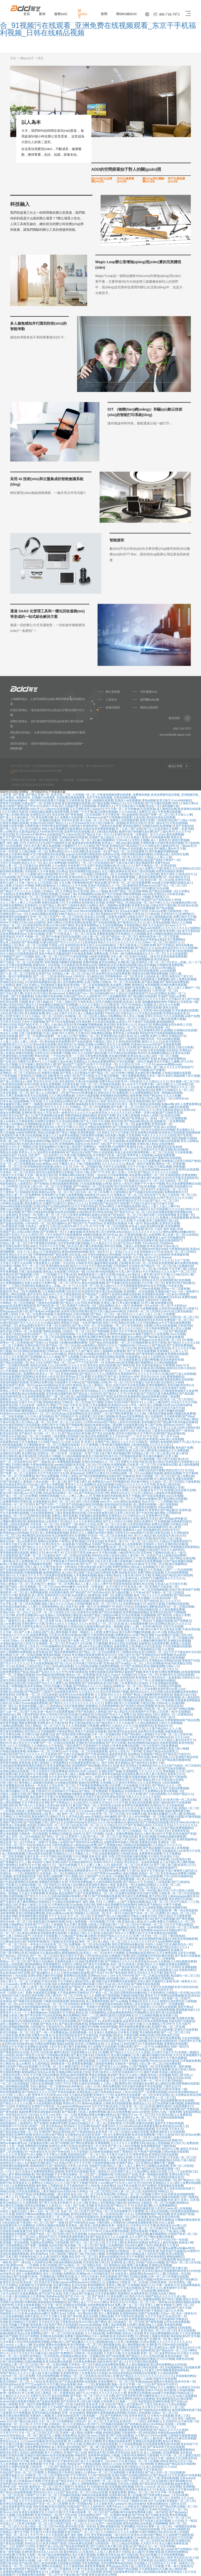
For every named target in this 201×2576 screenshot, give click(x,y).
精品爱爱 (186, 2398)
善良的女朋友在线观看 (160, 817)
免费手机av (162, 862)
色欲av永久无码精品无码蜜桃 (161, 1686)
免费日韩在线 (161, 1348)
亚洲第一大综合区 (62, 1263)
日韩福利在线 (128, 1853)
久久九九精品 (86, 845)
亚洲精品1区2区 (40, 814)
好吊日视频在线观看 (109, 1001)
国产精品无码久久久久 (174, 1947)
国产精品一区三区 (101, 1314)
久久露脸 (30, 874)
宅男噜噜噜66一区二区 (118, 976)
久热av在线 (72, 834)
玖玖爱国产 (100, 1155)
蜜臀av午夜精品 (163, 2381)
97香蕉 (133, 1867)
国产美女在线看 (87, 1348)
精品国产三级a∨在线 (181, 820)
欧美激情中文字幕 (143, 1711)
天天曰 (23, 1405)
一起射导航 (186, 828)
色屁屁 (53, 1342)
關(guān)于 (27, 58)
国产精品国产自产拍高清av (153, 899)
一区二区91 (124, 1507)
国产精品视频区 (153, 1847)
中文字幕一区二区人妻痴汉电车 (89, 1047)
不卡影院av (7, 894)
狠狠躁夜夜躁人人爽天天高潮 (96, 1274)
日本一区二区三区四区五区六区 (56, 1612)
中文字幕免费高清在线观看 (47, 854)
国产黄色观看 (30, 942)
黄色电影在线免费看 (57, 1041)
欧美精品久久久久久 (105, 2410)
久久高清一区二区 (87, 1285)
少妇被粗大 (40, 959)
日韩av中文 (96, 2449)
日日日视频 (80, 1856)
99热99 (129, 1353)
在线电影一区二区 (51, 1873)
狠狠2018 (16, 2265)
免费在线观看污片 (52, 902)
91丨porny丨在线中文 (92, 1768)
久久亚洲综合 (156, 1356)
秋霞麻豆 (176, 1950)
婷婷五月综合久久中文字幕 (47, 1246)
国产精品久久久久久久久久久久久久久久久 (87, 1447)
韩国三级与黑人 (76, 1717)
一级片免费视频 (64, 1189)
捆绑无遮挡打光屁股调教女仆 (118, 2015)
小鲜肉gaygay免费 (85, 1845)
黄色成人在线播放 (11, 1124)
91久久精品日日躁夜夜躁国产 (129, 993)
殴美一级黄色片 (39, 1405)
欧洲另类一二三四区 (132, 2421)
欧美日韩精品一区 (119, 1019)
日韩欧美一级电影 (147, 1441)
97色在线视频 (178, 823)
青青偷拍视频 (172, 2324)
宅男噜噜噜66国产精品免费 (89, 882)
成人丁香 (154, 2478)
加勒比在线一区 (97, 2265)
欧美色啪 (73, 984)
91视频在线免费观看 (170, 965)
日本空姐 (135, 1779)
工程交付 (111, 699)
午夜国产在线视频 (143, 1021)
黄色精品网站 (131, 825)
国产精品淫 (169, 1754)
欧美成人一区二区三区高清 (78, 933)
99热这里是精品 (10, 2279)
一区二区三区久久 (166, 1669)
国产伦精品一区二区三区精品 (164, 1592)
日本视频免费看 (190, 2060)
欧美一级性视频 (74, 1078)
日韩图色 (24, 1336)
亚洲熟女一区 (166, 1842)
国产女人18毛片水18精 (94, 1121)
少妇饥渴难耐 (170, 1782)
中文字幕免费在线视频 (14, 1512)
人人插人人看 (21, 2094)
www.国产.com (9, 2109)
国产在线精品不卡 (66, 1416)
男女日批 (34, 2407)
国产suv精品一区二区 (128, 1663)
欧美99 (194, 1217)
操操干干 (124, 908)
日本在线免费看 (69, 2069)
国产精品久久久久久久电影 (44, 1359)
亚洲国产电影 (166, 996)
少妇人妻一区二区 (92, 936)
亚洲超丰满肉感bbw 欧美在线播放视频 (101, 1339)
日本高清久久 (169, 913)
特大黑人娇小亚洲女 (128, 1271)
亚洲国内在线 (8, 1967)
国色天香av (190, 803)
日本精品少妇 (178, 1524)
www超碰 (63, 2378)
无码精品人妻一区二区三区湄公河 (73, 973)
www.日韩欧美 (100, 2435)
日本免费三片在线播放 (123, 1785)
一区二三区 (159, 1935)
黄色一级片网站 (172, 1558)
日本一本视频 (21, 1637)
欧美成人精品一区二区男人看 (57, 1890)
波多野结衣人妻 (107, 2100)
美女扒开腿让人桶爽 (166, 1061)
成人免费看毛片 (67, 979)
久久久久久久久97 (119, 1112)
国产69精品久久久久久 (87, 1686)
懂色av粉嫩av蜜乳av (13, 2143)
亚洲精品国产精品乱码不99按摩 (172, 1575)
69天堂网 (23, 1972)
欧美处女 (97, 1918)
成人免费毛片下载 (150, 868)
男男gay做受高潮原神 (73, 2075)
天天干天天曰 (57, 1916)
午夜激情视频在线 (41, 1464)
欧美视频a (88, 1629)
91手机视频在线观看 (185, 1010)
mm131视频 (177, 1334)
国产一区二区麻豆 (38, 1277)
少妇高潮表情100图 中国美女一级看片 (24, 1226)
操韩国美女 (7, 1348)
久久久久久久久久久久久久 (84, 1830)
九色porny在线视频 (56, 808)
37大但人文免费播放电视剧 (17, 2185)
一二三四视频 (163, 1501)
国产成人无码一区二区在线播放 (20, 828)
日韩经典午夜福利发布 (82, 825)
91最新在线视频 (75, 1958)
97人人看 (24, 1862)
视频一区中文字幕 (60, 1419)
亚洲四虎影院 (95, 1129)
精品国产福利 (152, 860)
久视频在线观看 (163, 1620)
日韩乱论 (130, 1598)
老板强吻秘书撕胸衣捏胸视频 (62, 962)
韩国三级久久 (50, 857)
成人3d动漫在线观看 (104, 831)
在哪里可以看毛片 (28, 1061)
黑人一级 (54, 1813)
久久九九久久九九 (113, 1163)
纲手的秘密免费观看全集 (134, 2026)
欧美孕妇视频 (125, 1007)
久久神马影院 (80, 1109)
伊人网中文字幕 (91, 1987)
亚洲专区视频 (59, 2390)
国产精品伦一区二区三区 (121, 936)
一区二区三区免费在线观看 (119, 1893)
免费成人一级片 (10, 987)
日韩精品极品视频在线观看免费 (48, 811)
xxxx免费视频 (87, 1788)
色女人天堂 (44, 1112)
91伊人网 (76, 2378)
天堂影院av (67, 2322)
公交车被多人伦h (11, 2341)
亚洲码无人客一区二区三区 (153, 962)
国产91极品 (113, 2219)
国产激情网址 (8, 1864)
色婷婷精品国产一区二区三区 (115, 1757)
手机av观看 (165, 1507)
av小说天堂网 (33, 1493)
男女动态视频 (147, 1836)
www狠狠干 (137, 1532)
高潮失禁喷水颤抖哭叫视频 (45, 1975)
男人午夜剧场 (121, 1969)
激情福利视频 (51, 1654)
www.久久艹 (177, 925)
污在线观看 (61, 2242)
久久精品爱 (152, 913)
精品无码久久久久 (143, 1109)
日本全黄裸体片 (137, 1510)
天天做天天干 (88, 2066)
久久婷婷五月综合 (187, 2387)
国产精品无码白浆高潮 (14, 1158)
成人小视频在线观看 (90, 1013)
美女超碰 (38, 2344)
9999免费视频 (86, 1209)
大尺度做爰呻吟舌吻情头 (72, 1992)
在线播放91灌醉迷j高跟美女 (151, 1606)
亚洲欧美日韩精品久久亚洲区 (61, 1390)
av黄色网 (189, 1558)
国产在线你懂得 (81, 1041)
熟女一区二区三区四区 (178, 1399)
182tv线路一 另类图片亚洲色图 (89, 2006)
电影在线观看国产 (170, 1240)
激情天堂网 (147, 820)
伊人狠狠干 (190, 1308)
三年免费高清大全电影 (133, 1683)
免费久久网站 (158, 1036)
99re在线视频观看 (91, 911)
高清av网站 (106, 1206)
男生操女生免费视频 (134, 1896)
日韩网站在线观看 (185, 1030)
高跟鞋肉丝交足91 (84, 2228)
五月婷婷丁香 (67, 894)
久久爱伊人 (132, 1640)
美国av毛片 (140, 1660)
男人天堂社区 (115, 1353)
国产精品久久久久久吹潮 (15, 2103)
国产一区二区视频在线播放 (47, 1158)
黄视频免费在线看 (100, 2023)
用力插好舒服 (120, 1592)
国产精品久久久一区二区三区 (18, 979)
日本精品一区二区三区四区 (17, 1172)
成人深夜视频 (97, 1490)
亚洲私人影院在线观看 (14, 1089)
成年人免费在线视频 (183, 979)
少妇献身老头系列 (11, 1118)
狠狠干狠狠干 (144, 1334)
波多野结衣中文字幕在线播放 (167, 2058)
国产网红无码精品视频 (14, 1464)
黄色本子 (150, 1995)
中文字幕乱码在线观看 (122, 1053)
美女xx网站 (134, 1336)
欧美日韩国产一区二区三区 (41, 1334)
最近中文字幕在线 (152, 1870)
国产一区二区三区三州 (175, 2032)
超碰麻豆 (159, 1121)
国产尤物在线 (189, 2109)
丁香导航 (136, 1751)
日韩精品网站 (45, 1288)
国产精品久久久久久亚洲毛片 (31, 1978)
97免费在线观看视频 (113, 1549)
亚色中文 (30, 993)
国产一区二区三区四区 (44, 1955)
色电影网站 (69, 2435)
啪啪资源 (162, 2290)
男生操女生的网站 (11, 1430)
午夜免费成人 (41, 1263)
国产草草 (116, 2387)
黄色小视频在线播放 (159, 933)
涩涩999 (145, 1552)
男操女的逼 (41, 1055)
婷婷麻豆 (77, 2086)
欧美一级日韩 (70, 948)
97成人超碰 (50, 1033)
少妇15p (33, 2114)
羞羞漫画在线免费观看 (86, 842)
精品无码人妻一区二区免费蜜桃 (20, 1195)
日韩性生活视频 (94, 2438)
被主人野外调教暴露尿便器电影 (20, 1129)
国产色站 (112, 1030)
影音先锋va (87, 1552)
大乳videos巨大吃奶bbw (157, 1243)
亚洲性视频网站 (156, 1385)
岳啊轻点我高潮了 (30, 1708)
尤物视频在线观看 (39, 1564)
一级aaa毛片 (188, 845)
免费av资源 (78, 2287)
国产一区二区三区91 (125, 1924)
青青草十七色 (77, 1836)
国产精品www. (42, 1248)
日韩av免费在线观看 (116, 2231)
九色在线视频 (190, 2038)
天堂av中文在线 (136, 1050)
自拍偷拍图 (101, 993)
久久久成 (43, 2256)
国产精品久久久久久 (92, 1373)
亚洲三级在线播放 (89, 1637)
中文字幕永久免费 (54, 2154)
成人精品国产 (169, 2307)
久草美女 (137, 913)
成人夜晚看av (133, 2197)
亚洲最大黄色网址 (114, 1189)
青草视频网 (152, 984)
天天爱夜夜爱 (181, 1916)
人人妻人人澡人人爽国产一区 (180, 987)
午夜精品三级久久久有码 (108, 1041)
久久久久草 (157, 999)
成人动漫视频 (186, 1373)
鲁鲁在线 (24, 2035)
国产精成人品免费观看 (108, 2245)
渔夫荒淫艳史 (128, 1765)
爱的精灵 (24, 1595)
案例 (42, 14)
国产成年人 (47, 2077)
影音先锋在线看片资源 (14, 1246)
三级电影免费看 (103, 2063)
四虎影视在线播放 (33, 1285)
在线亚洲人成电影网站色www (119, 2259)
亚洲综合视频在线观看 (126, 1294)
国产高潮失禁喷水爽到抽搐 (37, 931)
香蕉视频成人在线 (172, 1487)
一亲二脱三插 (57, 1481)
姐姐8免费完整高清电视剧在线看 (20, 1728)
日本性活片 (34, 842)
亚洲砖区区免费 (10, 1453)
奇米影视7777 (76, 865)
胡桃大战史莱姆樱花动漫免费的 (61, 828)
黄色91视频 (118, 1336)
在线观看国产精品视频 (85, 1765)
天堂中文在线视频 (114, 1166)
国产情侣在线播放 (110, 1612)
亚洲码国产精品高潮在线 (169, 1433)
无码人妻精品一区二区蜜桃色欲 (172, 1714)
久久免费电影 (84, 2319)
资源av (194, 1248)
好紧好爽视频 (150, 1359)
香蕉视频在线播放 (57, 2029)
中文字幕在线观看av (150, 1720)
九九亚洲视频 (8, 2463)
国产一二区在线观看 (179, 1569)
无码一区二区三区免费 (106, 2117)
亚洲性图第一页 (133, 2463)
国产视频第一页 (143, 2066)
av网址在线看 (140, 2131)
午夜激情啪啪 (108, 908)
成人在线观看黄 (131, 1544)
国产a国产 (158, 1101)
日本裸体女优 (8, 1927)
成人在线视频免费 (136, 1623)
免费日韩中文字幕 (184, 916)
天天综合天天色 (162, 1825)
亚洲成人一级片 (114, 1050)
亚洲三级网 (91, 982)
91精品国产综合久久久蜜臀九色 (47, 1683)
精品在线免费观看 (96, 1436)
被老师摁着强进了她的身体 (89, 990)
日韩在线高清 (10, 2222)
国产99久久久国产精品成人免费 (77, 1410)
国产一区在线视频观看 (43, 1879)
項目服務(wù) (148, 691)
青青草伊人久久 (126, 1024)
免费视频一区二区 (54, 1669)
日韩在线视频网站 (11, 1669)
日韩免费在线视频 (96, 1055)
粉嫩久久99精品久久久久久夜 (67, 2259)
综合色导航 (82, 1850)
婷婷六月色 (50, 806)
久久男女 (172, 2245)
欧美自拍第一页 (96, 851)
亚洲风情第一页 (162, 1124)
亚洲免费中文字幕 (52, 1195)
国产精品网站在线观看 (172, 1498)
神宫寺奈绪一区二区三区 (15, 1921)
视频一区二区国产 (178, 1998)
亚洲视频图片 (151, 1558)
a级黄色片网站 (74, 1748)
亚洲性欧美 (29, 1112)
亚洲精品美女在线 (11, 982)
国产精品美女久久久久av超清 (123, 1087)
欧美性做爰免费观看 (173, 956)
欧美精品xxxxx (117, 1405)
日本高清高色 (174, 1705)
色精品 (107, 1686)
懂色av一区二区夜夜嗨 (170, 1163)
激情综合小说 (60, 2097)
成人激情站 (23, 1348)
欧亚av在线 (31, 1297)
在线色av (120, 1510)
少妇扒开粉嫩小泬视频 (57, 1686)
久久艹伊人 (143, 1680)
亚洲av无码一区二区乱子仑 (17, 1612)
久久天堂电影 (79, 2151)
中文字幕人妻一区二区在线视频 (20, 1603)
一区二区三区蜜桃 (11, 1345)
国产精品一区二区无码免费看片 (127, 851)
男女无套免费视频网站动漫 (183, 1183)
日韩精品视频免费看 (13, 1751)
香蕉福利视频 (169, 2478)
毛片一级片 (113, 1913)
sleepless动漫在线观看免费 (140, 2126)
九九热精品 (7, 984)
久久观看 (83, 1890)
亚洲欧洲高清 (8, 1805)
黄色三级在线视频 (142, 871)
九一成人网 (76, 1467)
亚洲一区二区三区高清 (140, 2106)
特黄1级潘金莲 (77, 1671)
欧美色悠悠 (186, 1742)
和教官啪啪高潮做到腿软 (136, 854)
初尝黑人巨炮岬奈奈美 (117, 1450)
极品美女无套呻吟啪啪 (14, 854)
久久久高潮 (113, 1859)
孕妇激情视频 (44, 2174)
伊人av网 (149, 1921)
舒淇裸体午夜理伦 (41, 1089)
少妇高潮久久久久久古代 (70, 1365)
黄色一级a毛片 (98, 1251)
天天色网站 (73, 902)
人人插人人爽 (152, 1402)
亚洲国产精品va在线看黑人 (146, 928)
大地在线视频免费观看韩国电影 (66, 2157)
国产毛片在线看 (112, 894)
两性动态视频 (112, 1246)
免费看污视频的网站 (77, 2336)
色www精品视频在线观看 (16, 1206)
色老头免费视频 (50, 1084)
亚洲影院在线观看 (38, 1515)
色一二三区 (160, 1331)
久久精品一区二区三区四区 (46, 1016)
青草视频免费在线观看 (14, 1552)
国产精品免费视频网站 (93, 1476)
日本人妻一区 (119, 956)
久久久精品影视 (95, 2333)
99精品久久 (117, 803)
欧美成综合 (93, 931)
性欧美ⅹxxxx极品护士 (103, 2182)
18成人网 (6, 2489)
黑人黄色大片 (157, 1799)
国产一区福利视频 (76, 1708)
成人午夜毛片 (73, 1019)
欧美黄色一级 (177, 2089)
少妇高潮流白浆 (10, 1143)
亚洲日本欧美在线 (55, 877)
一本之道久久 (63, 1036)
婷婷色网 (37, 1995)
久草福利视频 (82, 1603)
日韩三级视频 (96, 2268)
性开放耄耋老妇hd (11, 1785)
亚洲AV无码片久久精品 (60, 1237)
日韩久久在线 (189, 2353)
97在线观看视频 (82, 953)
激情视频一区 (78, 2449)
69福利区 (73, 862)
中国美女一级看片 (98, 970)
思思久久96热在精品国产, (120, 1078)
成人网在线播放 (99, 2080)
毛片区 (189, 1470)
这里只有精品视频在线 (101, 865)
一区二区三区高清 (161, 1152)
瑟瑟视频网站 (47, 1146)
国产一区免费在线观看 (14, 1365)
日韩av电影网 (143, 1478)
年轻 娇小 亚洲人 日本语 (120, 1172)
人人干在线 (123, 2208)
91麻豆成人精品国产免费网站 (76, 1146)
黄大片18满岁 (53, 2452)
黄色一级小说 (41, 2009)
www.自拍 (100, 2029)
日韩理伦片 (43, 1791)
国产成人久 (26, 1115)
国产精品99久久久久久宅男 (116, 1989)
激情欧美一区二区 (11, 1592)
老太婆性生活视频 (11, 2205)
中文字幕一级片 (40, 2219)
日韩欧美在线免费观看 (14, 808)
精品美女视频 (146, 965)
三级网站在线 (160, 1552)
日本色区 (144, 1785)
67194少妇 (25, 922)
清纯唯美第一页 (60, 2063)
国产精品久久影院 (40, 2429)
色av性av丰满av (133, 1564)
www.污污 (25, 959)
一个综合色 (57, 1055)
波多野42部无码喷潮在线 (77, 1311)
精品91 (117, 2035)
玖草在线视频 (156, 1050)
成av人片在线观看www (70, 1478)
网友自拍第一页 (10, 1541)
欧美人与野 (64, 2199)
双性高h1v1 (7, 1575)
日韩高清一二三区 (41, 2466)
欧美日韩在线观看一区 (154, 1027)
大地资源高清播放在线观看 (41, 1768)
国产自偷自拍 (184, 825)
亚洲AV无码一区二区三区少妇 (56, 1825)
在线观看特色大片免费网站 (101, 1430)
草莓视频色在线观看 (170, 2185)
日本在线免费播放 (54, 1626)
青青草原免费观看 (30, 2463)
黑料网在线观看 (112, 931)
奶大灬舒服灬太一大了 (186, 962)
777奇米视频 (8, 1075)
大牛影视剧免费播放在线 (40, 982)
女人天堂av (116, 1436)
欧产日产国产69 (10, 837)
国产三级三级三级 (165, 1864)
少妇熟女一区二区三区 (76, 1331)
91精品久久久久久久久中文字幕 (135, 1484)
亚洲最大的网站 (95, 1044)
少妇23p (59, 1149)
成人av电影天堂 (148, 1819)
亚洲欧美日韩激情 (176, 1149)
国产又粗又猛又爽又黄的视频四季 (131, 862)
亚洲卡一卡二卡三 (74, 1427)
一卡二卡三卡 (121, 2009)
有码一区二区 (70, 1813)
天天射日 (54, 1635)
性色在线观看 (101, 1944)
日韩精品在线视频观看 (136, 1845)
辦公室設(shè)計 (49, 779)
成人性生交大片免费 (166, 1004)
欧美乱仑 (146, 1864)
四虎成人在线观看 (11, 1964)
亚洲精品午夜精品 (30, 999)
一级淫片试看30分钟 (43, 1399)
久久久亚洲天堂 (141, 950)
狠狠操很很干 (38, 2165)
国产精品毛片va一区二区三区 (132, 1212)
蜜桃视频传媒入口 (187, 2009)
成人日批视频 (8, 1549)
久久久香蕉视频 (76, 1725)
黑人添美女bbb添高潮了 (179, 2188)
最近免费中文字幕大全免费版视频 (51, 1796)
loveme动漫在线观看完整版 (66, 1907)
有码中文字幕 (8, 922)
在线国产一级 (68, 1524)
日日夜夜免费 (54, 2018)
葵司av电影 (96, 1010)
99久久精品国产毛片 (92, 1876)
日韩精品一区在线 (177, 1992)
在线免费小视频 (175, 1019)
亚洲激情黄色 (68, 2373)
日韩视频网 (47, 1731)
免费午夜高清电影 (155, 1748)
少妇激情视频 (94, 1118)
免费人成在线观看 (113, 2324)
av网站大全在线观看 (41, 1478)
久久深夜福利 (8, 1214)
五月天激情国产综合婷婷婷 (17, 1447)
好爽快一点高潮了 (80, 1388)
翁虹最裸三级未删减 (134, 2265)
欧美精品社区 (71, 1700)
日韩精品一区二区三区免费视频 (89, 1107)
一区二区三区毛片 (68, 1283)
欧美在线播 (31, 2038)
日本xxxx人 (143, 1345)
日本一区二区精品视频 (27, 1654)
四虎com (189, 1109)
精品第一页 (97, 1913)
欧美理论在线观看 (187, 1169)
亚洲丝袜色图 (114, 2239)
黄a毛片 (183, 1459)
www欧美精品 (83, 1998)
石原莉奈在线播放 (170, 1308)
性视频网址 (141, 2012)
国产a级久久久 (115, 1288)
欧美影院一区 (118, 1180)
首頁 (26, 14)
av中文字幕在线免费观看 (16, 965)
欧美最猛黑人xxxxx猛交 (35, 2097)
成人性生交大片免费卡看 (137, 1084)
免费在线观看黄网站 (55, 1728)
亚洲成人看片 (109, 1302)
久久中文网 (107, 2395)
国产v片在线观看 (76, 2268)
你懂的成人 (61, 2080)
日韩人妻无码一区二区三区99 (63, 1995)
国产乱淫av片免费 (128, 1243)
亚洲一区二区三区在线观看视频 (50, 1070)
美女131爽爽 (100, 2052)
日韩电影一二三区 (11, 1850)
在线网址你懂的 (44, 1121)
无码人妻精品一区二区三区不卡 (44, 1725)
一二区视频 (7, 1811)
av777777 (78, 1362)
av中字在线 (26, 2004)
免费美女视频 (50, 1072)
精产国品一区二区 (102, 1072)
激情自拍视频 (172, 1473)
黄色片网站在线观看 (115, 1637)
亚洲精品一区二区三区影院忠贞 (20, 1072)
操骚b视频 (6, 2333)
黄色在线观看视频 (123, 877)
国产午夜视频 (118, 1867)
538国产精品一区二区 (57, 1362)
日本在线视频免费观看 (83, 1927)
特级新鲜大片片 (150, 1251)
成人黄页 (161, 976)
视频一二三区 (128, 2401)
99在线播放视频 (162, 1212)
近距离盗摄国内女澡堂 (73, 2160)
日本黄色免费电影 (11, 1010)
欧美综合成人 (136, 1055)
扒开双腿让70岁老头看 (168, 1285)
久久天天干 (46, 2350)
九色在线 (139, 817)
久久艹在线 (182, 1260)
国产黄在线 (74, 2316)
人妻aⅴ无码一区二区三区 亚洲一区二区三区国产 (58, 2211)
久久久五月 (125, 1808)
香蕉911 (176, 837)
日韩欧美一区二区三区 (38, 2475)
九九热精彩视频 (152, 1907)
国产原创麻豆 (42, 1368)
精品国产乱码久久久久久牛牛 (48, 1671)
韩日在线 (147, 1583)
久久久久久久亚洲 (11, 1356)
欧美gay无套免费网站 (171, 1058)
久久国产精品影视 (98, 2475)
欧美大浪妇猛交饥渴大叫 (104, 1104)
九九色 (110, 1129)
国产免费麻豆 (164, 919)
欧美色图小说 (171, 931)
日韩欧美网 (148, 945)
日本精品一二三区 (101, 1510)
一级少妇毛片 (122, 1314)
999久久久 (191, 1209)
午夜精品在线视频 (148, 1104)
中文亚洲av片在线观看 (127, 848)
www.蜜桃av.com (46, 1163)
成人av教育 (141, 1036)
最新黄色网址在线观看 (55, 970)
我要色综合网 (140, 973)
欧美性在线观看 (106, 967)
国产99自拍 (151, 1600)
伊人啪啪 (36, 2154)
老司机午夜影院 (57, 1268)
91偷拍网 (178, 1703)
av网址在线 (87, 950)
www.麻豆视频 (130, 842)
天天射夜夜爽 (183, 1152)
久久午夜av (137, 1592)
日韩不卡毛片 (67, 1013)
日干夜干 (24, 1038)
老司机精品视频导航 (59, 1393)
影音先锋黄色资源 (171, 1359)
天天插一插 (116, 953)
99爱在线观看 (117, 2058)
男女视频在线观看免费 (86, 1654)
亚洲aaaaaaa (93, 2089)
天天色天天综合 (10, 1021)
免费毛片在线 (129, 1461)
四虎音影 (58, 1989)
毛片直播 (110, 1507)
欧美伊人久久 (186, 1864)
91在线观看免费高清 (82, 1762)
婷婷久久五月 (62, 1166)
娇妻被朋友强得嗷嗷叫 (14, 916)
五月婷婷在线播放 (100, 2151)
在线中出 (89, 1757)
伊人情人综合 (163, 1566)
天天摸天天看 (177, 1583)
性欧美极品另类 (181, 1663)
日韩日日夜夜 (184, 1047)
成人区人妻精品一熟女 (97, 1385)
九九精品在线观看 (80, 2094)
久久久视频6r (166, 2387)
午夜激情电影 (8, 1055)
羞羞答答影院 (117, 1754)
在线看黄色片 (65, 1379)
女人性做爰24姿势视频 (169, 1657)
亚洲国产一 (129, 2219)
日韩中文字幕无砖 (100, 2429)
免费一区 (107, 1595)
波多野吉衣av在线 (11, 1149)
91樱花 (150, 888)
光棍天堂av (125, 1036)
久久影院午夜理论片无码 (111, 2060)
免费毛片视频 (150, 1487)
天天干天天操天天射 (98, 1467)
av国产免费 (192, 1016)
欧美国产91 (43, 973)
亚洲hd (4, 2486)
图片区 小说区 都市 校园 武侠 (163, 1229)
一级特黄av (7, 1561)
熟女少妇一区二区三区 (85, 2194)
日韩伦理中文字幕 (189, 2040)
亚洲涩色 (120, 834)
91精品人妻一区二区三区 (128, 879)
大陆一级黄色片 (39, 2148)
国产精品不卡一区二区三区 (128, 1728)
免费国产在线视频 (33, 1328)
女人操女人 (34, 1251)
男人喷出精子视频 (93, 1288)
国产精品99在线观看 (104, 1342)
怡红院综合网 (8, 1001)
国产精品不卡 (27, 1433)
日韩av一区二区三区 (155, 942)
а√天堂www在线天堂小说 (85, 823)
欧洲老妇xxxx (62, 976)
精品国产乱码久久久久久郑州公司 (21, 1234)
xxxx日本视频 (174, 1495)
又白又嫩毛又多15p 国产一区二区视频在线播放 (30, 820)
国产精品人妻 (51, 905)
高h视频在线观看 (143, 2128)
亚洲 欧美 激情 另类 (101, 1856)
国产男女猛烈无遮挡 (103, 1058)
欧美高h (101, 1112)
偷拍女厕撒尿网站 (103, 1061)
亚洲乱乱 (159, 894)
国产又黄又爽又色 (79, 1481)
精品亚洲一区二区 (169, 1339)
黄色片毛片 (136, 2296)
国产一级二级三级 (118, 990)
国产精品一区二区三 (95, 1138)
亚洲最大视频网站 (11, 1924)
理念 (40, 58)
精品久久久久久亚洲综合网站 (82, 1521)
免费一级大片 (87, 1606)
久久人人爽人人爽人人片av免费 (20, 902)
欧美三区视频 (114, 1876)
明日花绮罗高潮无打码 (128, 1186)
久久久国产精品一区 (113, 857)
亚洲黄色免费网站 (11, 905)
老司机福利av (38, 2253)
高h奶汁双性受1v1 (27, 2055)
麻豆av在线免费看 (11, 1830)
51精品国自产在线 (125, 2174)
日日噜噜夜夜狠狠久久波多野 (178, 1390)
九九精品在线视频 (77, 1007)
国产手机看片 (8, 1884)
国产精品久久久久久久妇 (183, 1342)
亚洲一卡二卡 (48, 1847)
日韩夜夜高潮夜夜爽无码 (142, 2222)
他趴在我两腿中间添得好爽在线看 (151, 1955)
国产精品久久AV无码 (92, 1030)
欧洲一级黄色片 (10, 2392)
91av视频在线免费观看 (50, 1674)
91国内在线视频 (89, 2083)
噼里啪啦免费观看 (11, 871)
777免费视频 (8, 1177)
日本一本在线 (178, 2239)
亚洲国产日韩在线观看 (50, 1007)
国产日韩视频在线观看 (117, 817)
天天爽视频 (30, 1444)
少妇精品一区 (50, 891)
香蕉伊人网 (113, 2285)
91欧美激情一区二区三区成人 (18, 950)
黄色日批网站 (127, 1209)
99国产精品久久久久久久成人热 (79, 913)
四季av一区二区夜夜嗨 (175, 1288)
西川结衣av (110, 1234)
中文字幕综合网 (10, 1734)
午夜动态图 (7, 834)
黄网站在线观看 (47, 1541)
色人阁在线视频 (10, 1087)
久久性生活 (26, 1368)
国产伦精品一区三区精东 (184, 1765)
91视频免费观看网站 (181, 2449)
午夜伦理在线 (190, 1629)
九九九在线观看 (177, 953)
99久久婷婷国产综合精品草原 (104, 1669)
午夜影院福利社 (56, 1328)
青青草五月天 (176, 1774)
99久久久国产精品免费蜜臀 (88, 1070)
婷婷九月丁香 (132, 1558)
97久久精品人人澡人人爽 (148, 1019)
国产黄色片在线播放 (187, 1955)
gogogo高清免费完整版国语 (83, 854)
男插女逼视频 (97, 2075)
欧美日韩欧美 (8, 1456)
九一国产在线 (104, 1762)
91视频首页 (86, 1714)
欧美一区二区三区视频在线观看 (47, 919)
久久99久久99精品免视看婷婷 (92, 1126)
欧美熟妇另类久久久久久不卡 (18, 1280)
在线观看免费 (159, 1643)
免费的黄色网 (38, 840)
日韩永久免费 (181, 1615)
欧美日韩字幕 (108, 1683)
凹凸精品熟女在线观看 (111, 2199)
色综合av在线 (45, 2072)
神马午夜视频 (89, 908)
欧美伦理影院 (64, 2035)
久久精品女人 (64, 885)
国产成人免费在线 (182, 1476)
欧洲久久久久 (124, 2214)
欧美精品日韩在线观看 (163, 2154)
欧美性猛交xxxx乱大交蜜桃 (152, 1961)
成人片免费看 (166, 1314)
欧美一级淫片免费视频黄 (15, 976)
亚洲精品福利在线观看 (73, 837)
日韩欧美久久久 (148, 2006)
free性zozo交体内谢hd (177, 1405)
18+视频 (78, 1044)
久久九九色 (176, 1209)
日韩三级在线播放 (30, 1271)
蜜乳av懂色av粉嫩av (13, 800)
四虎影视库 (136, 1947)
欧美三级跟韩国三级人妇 (162, 1220)
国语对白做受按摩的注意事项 (54, 1172)
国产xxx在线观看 (10, 845)
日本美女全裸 (53, 1629)
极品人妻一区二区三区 (14, 2299)
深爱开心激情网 (122, 1427)
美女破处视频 (117, 1055)
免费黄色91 (122, 1635)
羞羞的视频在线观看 (81, 967)
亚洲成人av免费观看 (33, 2307)
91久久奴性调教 (74, 851)
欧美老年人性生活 (47, 1376)
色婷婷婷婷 (127, 1677)
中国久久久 (105, 2228)
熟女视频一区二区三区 (78, 2245)
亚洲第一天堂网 (175, 2424)
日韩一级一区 (74, 1158)
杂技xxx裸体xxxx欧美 (59, 1913)
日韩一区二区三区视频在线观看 (59, 950)
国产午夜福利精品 (75, 848)
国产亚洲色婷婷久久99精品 (17, 1467)
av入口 (4, 2438)
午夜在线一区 (57, 2299)
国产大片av (7, 1666)
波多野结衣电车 (61, 1257)
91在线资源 (147, 808)
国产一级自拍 (184, 1430)
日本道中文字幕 (132, 1254)
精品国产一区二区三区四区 (125, 1768)
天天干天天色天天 (11, 2018)
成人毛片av (193, 1441)
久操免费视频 (74, 1195)
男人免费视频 (129, 2341)
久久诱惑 (167, 1649)
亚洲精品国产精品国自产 (125, 845)
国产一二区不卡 (100, 888)
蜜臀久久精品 (61, 2287)
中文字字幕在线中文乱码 (52, 1473)
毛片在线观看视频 (87, 1947)
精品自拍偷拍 (136, 2503)
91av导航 (39, 2268)
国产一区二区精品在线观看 (69, 1547)
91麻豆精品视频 (100, 2270)
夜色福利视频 (27, 1705)
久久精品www (8, 2128)
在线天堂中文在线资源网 (128, 1385)
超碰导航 (41, 1788)
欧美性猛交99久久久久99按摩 (178, 948)
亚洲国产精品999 (11, 1629)
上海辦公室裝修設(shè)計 (26, 784)
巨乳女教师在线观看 (124, 965)
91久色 (63, 874)
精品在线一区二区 (47, 1510)
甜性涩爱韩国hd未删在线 (127, 1944)
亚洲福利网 (101, 2387)
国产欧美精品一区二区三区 (125, 1214)
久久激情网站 (118, 1192)
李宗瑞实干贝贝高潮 (78, 1643)
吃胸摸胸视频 (32, 1572)
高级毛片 (24, 1864)
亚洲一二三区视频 (160, 2049)
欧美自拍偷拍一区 (176, 2356)
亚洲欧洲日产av (32, 928)
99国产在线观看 (10, 1067)
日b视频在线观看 (94, 1353)
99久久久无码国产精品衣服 (89, 1053)
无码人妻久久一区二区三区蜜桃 (20, 1981)
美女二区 (166, 1098)
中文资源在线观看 (103, 1021)
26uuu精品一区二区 (50, 1339)
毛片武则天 (102, 2367)
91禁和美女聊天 (32, 1626)
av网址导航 (135, 2339)
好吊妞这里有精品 (120, 2373)
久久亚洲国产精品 (110, 1300)
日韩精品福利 (150, 825)
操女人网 (46, 1688)
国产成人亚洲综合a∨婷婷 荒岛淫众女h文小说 (29, 1081)
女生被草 (149, 1969)
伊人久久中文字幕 (183, 1348)
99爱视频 (179, 1166)
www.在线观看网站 (41, 2438)
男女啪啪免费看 (89, 857)
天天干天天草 (81, 2163)
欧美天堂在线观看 (35, 1095)
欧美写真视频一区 (172, 1791)
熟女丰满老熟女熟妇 (153, 939)
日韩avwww (187, 2478)
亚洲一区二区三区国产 (44, 916)
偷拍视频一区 (151, 1459)
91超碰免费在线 (153, 1087)
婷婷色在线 (31, 2330)
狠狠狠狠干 (31, 1873)
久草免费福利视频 (84, 1575)
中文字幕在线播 (10, 1212)
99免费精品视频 (49, 1004)
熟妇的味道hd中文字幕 (185, 2336)
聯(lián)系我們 (149, 707)
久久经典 (118, 1419)
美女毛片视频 (8, 879)
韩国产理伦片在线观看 (99, 1152)
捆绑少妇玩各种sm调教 (14, 970)
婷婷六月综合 (124, 1606)
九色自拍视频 (176, 2404)
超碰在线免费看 (176, 1555)
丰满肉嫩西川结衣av (167, 1297)
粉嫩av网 (117, 1717)
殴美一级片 (26, 1385)
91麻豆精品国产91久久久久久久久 (61, 942)
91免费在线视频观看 (77, 868)
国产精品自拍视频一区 (163, 891)
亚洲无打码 (182, 879)
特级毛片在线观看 (164, 2378)
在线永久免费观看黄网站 (114, 1828)
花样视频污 (26, 2285)
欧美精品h (6, 1274)
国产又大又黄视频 (127, 919)
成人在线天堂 (30, 1353)
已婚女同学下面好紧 (163, 905)
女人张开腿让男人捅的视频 (177, 1862)
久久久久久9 (130, 1251)
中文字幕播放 (27, 1441)
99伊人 (176, 803)
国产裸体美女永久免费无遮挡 (155, 1047)
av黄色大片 (123, 1021)
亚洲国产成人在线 (11, 1231)
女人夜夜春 (41, 2270)
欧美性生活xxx (9, 2282)
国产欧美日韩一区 (27, 1649)
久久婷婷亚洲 (8, 2035)
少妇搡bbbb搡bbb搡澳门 (74, 1342)
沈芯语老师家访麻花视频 (73, 1243)
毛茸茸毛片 (121, 1532)
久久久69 (6, 2094)
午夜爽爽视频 (148, 1308)
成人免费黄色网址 (38, 848)
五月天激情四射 (166, 1952)
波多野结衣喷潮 (106, 2137)
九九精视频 (138, 933)
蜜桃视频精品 (175, 1376)
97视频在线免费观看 (144, 2327)
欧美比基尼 (86, 2367)
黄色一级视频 (113, 1626)
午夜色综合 (110, 1038)
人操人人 (43, 1705)
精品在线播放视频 (33, 1393)
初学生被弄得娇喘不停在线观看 (92, 1027)
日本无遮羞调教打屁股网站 (17, 1376)
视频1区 (41, 1075)
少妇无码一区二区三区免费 (91, 1192)
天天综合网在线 (10, 1779)
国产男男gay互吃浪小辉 (94, 1493)
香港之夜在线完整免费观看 (116, 948)
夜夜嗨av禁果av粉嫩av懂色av (96, 2114)
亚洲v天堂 (60, 967)
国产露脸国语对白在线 (14, 2052)
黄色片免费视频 (80, 1087)
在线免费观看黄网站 (120, 2012)
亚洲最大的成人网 (11, 2015)
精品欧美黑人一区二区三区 (158, 2097)
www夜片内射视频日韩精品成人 (172, 882)
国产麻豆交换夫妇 (128, 1930)
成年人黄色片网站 (87, 1317)
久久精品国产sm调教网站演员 (19, 860)
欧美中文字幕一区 (46, 1325)
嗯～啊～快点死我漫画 (182, 1910)
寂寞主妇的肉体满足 (168, 1617)
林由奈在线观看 (76, 1129)
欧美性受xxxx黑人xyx (171, 1688)
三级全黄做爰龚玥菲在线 (70, 1512)
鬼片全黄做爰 (75, 1558)
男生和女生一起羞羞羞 (129, 1229)
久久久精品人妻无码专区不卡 (176, 1740)
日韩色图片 (37, 2026)
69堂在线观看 (8, 1036)
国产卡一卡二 (63, 2350)
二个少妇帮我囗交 (11, 1186)
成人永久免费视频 (54, 862)
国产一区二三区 (43, 976)
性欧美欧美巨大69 (167, 2035)
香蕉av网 (7, 2287)
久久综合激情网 (189, 2333)
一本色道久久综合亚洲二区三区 (20, 1030)
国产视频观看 (23, 1274)
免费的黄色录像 (49, 2058)
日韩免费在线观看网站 (14, 1558)
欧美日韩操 (78, 970)
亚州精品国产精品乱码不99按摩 (109, 1203)
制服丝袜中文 (177, 1930)
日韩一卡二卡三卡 (11, 874)
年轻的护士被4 (41, 1862)
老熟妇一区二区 (188, 1808)
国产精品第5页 (145, 2168)
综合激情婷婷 (65, 1799)
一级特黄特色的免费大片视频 (46, 800)
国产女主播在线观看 (158, 803)
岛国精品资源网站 (41, 2242)
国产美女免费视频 (47, 1476)
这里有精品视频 (10, 896)
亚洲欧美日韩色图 (11, 1691)
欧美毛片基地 (157, 1342)
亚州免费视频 (127, 1720)
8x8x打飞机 (98, 1143)
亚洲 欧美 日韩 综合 (98, 2404)
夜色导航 (109, 1024)
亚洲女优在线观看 (140, 1802)
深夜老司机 (104, 2009)
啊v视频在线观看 (10, 990)
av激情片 (117, 2197)
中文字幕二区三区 (152, 1283)
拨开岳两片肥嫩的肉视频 (168, 1410)
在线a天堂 (144, 1024)
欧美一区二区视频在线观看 (100, 1808)
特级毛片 (54, 1884)
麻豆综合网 (90, 2316)
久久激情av (7, 1180)
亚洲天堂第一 (32, 1856)
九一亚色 (150, 1118)
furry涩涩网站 (157, 993)
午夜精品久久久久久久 (14, 1635)
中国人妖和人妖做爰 (43, 2378)
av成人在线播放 (186, 2395)
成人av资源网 (151, 1234)
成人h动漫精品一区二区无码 (125, 2322)
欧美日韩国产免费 (11, 2446)
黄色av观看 (150, 1223)
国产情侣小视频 (10, 1047)
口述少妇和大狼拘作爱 (185, 1427)
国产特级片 (31, 1830)
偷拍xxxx (71, 2367)
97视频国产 (68, 845)
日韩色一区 (61, 2248)
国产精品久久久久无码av (98, 1067)
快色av (167, 1879)
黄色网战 (144, 1078)
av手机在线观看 (110, 1459)
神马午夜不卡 (35, 1544)
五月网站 (65, 891)
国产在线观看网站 (88, 1893)
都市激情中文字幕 (174, 2287)
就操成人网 (186, 2242)
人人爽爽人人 (121, 1177)
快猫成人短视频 (142, 1004)
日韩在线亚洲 (86, 1566)
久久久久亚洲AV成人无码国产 (133, 1578)
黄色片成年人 (169, 874)
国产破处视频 (100, 803)
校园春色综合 (127, 1572)
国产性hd (102, 845)
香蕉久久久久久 (100, 2197)
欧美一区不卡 (121, 1004)
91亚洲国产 (7, 1538)
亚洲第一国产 (8, 996)
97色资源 (133, 1393)
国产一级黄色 (41, 1461)
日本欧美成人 (86, 1001)
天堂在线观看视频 (33, 1237)
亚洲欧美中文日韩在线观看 (176, 1674)
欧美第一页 (110, 1064)
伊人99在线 (92, 2185)
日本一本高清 (8, 851)
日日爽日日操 (45, 1050)
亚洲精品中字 (177, 1036)
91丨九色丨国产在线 (129, 828)
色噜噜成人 (168, 1160)
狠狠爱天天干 (115, 1887)
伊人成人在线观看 (70, 1879)
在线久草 (69, 1075)
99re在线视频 (161, 1010)
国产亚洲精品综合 (147, 1654)
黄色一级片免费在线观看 (121, 2438)
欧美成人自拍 (35, 1720)
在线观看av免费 (74, 1118)
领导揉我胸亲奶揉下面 (27, 1876)
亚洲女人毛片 (8, 1390)
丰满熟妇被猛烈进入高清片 (17, 1643)
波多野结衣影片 (10, 1050)
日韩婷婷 (75, 1728)
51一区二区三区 (10, 1535)
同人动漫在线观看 (58, 1038)
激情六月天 (7, 2270)
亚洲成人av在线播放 (127, 800)
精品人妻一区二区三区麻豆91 (18, 865)
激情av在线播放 (130, 1501)
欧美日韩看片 (95, 1720)
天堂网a (27, 1047)
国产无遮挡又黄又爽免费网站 (159, 1393)
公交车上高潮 (137, 1490)
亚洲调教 (129, 1291)
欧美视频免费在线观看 (38, 1166)
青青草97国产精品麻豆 (67, 1248)
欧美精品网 (108, 2194)
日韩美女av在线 (10, 1436)
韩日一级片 (129, 1104)
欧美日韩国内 (80, 1038)
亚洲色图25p (109, 1036)
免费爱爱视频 (105, 933)
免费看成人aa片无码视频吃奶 (165, 1237)
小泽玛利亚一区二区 (164, 990)
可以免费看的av (106, 1569)
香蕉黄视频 (51, 1637)
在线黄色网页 (95, 1958)
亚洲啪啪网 (189, 1967)
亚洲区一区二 (176, 993)
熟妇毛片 (5, 1742)
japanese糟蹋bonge (168, 1064)
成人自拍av (168, 1126)
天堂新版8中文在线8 (126, 1265)
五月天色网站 (104, 950)
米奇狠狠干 (167, 2304)
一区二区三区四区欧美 (70, 931)
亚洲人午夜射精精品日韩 (144, 1649)
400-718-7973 (169, 14)
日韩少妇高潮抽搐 (113, 1217)
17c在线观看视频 (90, 1183)
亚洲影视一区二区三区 (78, 1016)
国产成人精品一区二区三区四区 (20, 1799)
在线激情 (76, 1649)
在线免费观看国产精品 (14, 1671)
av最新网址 (88, 1345)
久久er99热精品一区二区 (64, 1240)
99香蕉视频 (41, 1427)
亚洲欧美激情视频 (11, 1896)
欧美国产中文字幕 (11, 967)
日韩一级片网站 (10, 1952)
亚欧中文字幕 (41, 2231)
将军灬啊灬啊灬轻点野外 (124, 1260)
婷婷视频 (93, 1302)
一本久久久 (99, 1737)
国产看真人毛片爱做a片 (75, 1072)
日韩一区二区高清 (63, 1811)
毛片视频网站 (175, 939)
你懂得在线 (100, 2058)
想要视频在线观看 (11, 1572)
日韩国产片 (137, 888)
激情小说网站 (88, 905)
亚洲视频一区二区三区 (38, 1586)
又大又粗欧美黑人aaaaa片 (86, 808)
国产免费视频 (100, 1331)
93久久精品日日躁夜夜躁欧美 (18, 953)
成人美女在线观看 (11, 1566)
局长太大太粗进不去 (155, 925)
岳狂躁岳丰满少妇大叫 (171, 1535)
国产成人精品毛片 (119, 1711)
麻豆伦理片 (34, 1294)
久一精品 (98, 1388)
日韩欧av (52, 1351)
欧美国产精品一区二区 (83, 1828)
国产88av (188, 1416)
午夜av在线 (7, 1422)
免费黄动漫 (100, 953)
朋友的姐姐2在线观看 (117, 1504)
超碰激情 (132, 814)
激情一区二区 (87, 1941)
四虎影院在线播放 (144, 1507)
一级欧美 (5, 2262)
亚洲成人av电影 (59, 1842)
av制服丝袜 (52, 1311)
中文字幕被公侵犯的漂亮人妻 (37, 1064)
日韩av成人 (163, 1703)
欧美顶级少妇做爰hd (13, 1019)
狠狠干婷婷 (123, 1617)
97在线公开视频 (23, 885)
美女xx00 (131, 2092)
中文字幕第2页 (124, 1132)
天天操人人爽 (183, 814)
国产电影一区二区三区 (90, 1280)
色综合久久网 (8, 1033)
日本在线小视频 (128, 2483)
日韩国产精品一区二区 (41, 2234)
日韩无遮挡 (45, 2128)
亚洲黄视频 (140, 891)
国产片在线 (40, 2347)
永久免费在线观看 (11, 1339)
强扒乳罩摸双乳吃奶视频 (164, 1697)
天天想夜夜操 (174, 1805)
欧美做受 (152, 1439)
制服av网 (167, 1104)
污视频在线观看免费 (55, 2001)
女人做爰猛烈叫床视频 (14, 1229)
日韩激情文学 (104, 928)
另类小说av (165, 1916)
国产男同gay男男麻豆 (172, 1518)
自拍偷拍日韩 (27, 2060)
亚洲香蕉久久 (105, 806)
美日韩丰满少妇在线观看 (165, 2012)
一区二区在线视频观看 (94, 984)
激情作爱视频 (180, 840)
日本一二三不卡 (144, 1064)
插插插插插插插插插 (13, 848)
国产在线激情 (121, 913)
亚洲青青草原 (180, 1830)
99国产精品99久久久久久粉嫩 (161, 1095)
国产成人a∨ (97, 860)
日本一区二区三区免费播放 (17, 1163)
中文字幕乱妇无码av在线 (174, 2077)
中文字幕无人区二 (151, 1637)
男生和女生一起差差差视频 (141, 1862)
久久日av (159, 834)
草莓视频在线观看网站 (114, 1095)
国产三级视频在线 (109, 1845)
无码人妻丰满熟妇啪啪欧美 (17, 1870)
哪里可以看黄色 (10, 1700)
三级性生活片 (171, 2086)
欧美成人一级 (110, 842)
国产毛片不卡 (21, 2398)
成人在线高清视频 (11, 2188)
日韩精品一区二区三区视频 (133, 2194)
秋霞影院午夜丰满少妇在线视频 (172, 950)
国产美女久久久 (170, 1197)
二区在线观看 (92, 814)
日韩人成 (81, 959)
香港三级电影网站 (95, 2225)
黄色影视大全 (38, 2324)
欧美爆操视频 (137, 1776)
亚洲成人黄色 (139, 837)
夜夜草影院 (34, 925)
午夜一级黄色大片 (84, 2199)
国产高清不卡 (99, 1972)
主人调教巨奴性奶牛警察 (15, 1248)
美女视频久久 (184, 1129)
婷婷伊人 (57, 1019)
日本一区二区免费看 (34, 1529)
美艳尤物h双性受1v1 (180, 1385)
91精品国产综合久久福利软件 (82, 996)
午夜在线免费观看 (168, 2038)
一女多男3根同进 (103, 868)
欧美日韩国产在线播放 (124, 1138)
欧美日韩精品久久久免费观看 (99, 1390)
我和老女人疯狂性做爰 (163, 2242)
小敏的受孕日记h (128, 1552)
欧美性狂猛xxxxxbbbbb (14, 911)
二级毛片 (153, 956)
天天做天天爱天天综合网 (15, 1263)
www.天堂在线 (117, 2177)
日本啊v (184, 891)
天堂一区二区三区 (116, 1277)
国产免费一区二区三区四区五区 (103, 987)
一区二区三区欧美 (71, 916)
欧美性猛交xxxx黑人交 (174, 2126)
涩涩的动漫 (110, 1368)
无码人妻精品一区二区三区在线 (60, 1297)
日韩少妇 (185, 1635)
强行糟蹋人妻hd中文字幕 (170, 848)
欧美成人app (137, 1226)
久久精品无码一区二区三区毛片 (111, 1660)
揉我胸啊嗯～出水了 (13, 1251)
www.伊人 (36, 808)
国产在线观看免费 (168, 1044)
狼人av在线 (120, 2319)
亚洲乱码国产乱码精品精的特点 (53, 1206)
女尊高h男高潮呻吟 (12, 2327)
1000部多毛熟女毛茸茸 (119, 2168)
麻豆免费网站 (71, 2015)
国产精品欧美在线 (142, 1089)
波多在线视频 (105, 1484)
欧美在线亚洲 (8, 1433)
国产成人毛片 (62, 1663)
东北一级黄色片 (186, 2313)
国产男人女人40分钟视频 (133, 1816)
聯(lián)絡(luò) (126, 14)
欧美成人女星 (131, 1001)
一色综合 (100, 1175)
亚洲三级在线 (102, 1581)
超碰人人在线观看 (158, 1881)
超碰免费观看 (36, 1396)
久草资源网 (161, 1334)
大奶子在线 (86, 979)
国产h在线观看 (115, 2356)
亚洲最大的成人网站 (162, 2293)
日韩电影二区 (135, 1189)
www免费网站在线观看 (38, 1819)
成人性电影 (160, 1268)
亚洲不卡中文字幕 (121, 1331)
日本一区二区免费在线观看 (36, 1314)
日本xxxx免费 (157, 911)
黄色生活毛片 (118, 2302)
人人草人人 (39, 1038)
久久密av (39, 1200)
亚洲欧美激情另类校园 (107, 1495)
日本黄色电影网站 (138, 1524)
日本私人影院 (68, 1476)
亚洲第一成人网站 (60, 840)
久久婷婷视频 (70, 2500)
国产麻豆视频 (150, 982)
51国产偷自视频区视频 (177, 1561)
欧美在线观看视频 (156, 2021)
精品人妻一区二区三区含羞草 (81, 1407)
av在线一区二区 (160, 1305)
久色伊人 (30, 2216)
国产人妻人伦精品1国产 (34, 1632)
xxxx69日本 (85, 2370)
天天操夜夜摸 (8, 1555)
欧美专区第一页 (185, 2381)
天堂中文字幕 (8, 1595)
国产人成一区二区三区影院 (17, 973)
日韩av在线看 (99, 2492)
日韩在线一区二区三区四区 (144, 1311)
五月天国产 (71, 1552)
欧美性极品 (40, 1652)
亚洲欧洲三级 (126, 962)
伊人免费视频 (24, 1561)
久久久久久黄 (61, 990)
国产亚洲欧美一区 (51, 1231)
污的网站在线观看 (11, 1203)
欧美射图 (156, 2188)
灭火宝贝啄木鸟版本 (14, 811)
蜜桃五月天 (37, 1552)
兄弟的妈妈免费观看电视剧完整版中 (23, 1765)
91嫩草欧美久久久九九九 (16, 1044)
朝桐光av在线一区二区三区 (56, 1192)
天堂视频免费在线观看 (137, 2069)
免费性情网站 (120, 1566)
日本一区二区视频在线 (87, 1166)
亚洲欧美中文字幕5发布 (52, 1723)
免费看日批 (47, 1734)
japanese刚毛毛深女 (112, 1410)
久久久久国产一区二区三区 (178, 1271)
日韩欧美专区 (84, 1263)
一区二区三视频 (168, 1055)
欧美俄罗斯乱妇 (43, 1126)
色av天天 (82, 1277)
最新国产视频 (132, 1671)
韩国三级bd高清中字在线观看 (18, 1260)
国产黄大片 (46, 2202)
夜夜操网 (56, 996)
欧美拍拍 (89, 1231)
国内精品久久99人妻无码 (16, 1317)
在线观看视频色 (109, 1853)
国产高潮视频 (68, 1004)
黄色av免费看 (128, 1390)
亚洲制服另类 (115, 860)
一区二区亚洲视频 (118, 2458)
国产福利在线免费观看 (174, 982)
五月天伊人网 (114, 2242)
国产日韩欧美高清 (170, 1112)
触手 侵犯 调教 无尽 (12, 842)
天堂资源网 (133, 1135)
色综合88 (58, 814)
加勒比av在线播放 (52, 1129)
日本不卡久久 (72, 987)
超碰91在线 (98, 1214)
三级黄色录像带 (116, 916)
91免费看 (54, 1529)
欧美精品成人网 (62, 1518)
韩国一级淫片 (179, 2046)
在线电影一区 (68, 1637)
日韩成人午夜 (124, 2330)
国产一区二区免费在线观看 (36, 1036)
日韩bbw (37, 1637)
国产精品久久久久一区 (179, 1087)
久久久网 (106, 1004)
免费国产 (123, 967)
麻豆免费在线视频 (105, 811)
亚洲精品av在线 (105, 2330)
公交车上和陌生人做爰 (101, 2157)
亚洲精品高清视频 (160, 2265)
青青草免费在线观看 (13, 2157)
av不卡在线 (70, 1751)
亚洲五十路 (156, 1762)
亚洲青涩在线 (140, 905)
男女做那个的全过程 (86, 1572)
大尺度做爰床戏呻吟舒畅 (34, 1141)
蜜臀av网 (119, 1870)
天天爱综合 (82, 1033)
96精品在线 (146, 2035)
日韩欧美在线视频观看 (117, 2103)
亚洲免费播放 (121, 1581)
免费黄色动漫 (147, 1842)
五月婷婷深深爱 (93, 1649)
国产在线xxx (179, 2401)
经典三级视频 (106, 1416)
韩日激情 (169, 2390)
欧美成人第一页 (138, 1586)
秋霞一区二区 (149, 2353)
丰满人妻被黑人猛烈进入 (15, 1200)
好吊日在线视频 (34, 1759)
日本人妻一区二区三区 (126, 2191)
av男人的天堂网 (34, 1490)
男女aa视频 (159, 2199)
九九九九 (21, 1478)
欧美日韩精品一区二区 (153, 1652)
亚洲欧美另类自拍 (97, 2205)
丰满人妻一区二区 (123, 1124)
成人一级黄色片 (160, 840)
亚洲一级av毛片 (158, 823)
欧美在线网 (98, 1379)
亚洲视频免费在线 (11, 1950)
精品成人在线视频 (142, 1566)
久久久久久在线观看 (159, 1595)
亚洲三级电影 (8, 1427)
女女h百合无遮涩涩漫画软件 (180, 1177)
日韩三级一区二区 (110, 1359)
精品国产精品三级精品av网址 (102, 1615)
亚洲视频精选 (32, 1124)
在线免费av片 (182, 1186)
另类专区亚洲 (69, 820)
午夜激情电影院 (179, 1248)
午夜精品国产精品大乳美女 (73, 1839)
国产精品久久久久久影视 (125, 1793)
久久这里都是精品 (11, 1859)
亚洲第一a (142, 1927)
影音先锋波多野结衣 (13, 1484)
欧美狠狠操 (29, 1050)
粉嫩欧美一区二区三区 (125, 1149)
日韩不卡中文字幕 (30, 1402)
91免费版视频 (120, 888)
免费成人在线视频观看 (124, 820)
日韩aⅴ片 (16, 1640)
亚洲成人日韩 (24, 1666)
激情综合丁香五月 (180, 976)
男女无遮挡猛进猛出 (26, 831)
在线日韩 (89, 1904)
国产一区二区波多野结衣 (15, 1461)
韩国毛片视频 (58, 2256)
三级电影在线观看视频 (71, 1450)
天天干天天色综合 (30, 2500)
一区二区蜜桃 (95, 1399)
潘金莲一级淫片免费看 (140, 1163)
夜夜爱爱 (100, 1487)
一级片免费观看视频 (132, 1075)
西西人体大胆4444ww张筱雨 (42, 948)
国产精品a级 (132, 1121)
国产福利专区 (139, 1762)
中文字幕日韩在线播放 (44, 2075)
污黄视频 (97, 1087)
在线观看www (8, 1441)
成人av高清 (67, 1351)
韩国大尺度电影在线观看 (90, 1731)
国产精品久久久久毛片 (36, 1547)
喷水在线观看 (43, 1927)
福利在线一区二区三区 (38, 1430)
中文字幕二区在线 (156, 1564)
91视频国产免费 (53, 1708)
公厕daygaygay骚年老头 (182, 1896)
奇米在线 (57, 868)
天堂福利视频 (8, 999)
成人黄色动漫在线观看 (65, 2446)
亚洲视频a (132, 1952)
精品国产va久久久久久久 (142, 1217)
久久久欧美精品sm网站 (57, 1101)
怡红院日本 (73, 1291)
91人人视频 (153, 987)
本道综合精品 (111, 1319)
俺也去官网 (48, 1799)
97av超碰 (76, 1904)
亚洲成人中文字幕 (132, 1629)
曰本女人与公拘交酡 (146, 874)
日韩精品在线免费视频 (147, 1561)
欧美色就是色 (143, 1331)
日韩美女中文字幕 (152, 1149)
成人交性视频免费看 (70, 982)
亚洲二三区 (182, 2415)
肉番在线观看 (24, 1053)
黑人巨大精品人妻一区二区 (33, 1422)
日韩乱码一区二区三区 (183, 1317)
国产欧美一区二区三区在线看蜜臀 (129, 882)
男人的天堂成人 (125, 1680)
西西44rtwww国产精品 (101, 1422)
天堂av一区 (167, 2313)
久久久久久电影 (89, 1004)
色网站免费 (43, 2140)
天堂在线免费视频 (80, 1881)
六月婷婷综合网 (41, 2262)
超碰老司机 (106, 1927)
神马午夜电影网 (47, 874)
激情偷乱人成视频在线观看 (73, 999)
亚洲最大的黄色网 (11, 825)
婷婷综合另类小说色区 (180, 1368)
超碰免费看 (143, 1124)
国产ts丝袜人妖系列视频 (72, 2177)
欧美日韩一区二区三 (89, 1825)
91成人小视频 (141, 896)
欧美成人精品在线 (168, 1484)
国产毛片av (93, 2097)
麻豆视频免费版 (119, 1444)
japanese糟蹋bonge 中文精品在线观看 (24, 1098)
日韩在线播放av (98, 1254)
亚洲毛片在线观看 (185, 2029)
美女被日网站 (139, 1481)
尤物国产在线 (97, 2165)
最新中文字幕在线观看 (165, 2109)
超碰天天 (108, 2350)
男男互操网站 (164, 2219)
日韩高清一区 (81, 976)
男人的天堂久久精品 (140, 857)
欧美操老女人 (21, 2182)
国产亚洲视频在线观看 (49, 1115)
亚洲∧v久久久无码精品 (85, 896)
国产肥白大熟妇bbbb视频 (37, 1212)
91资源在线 (147, 919)
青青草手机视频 (10, 803)
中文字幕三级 (177, 1268)
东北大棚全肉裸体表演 (116, 871)
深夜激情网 (7, 1913)
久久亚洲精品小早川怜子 (158, 2023)
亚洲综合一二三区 (11, 1873)
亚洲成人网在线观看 (13, 1359)
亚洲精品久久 (81, 1061)
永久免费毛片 (72, 2018)
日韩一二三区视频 (80, 874)
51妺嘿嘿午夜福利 (123, 1146)
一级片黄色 (31, 1847)
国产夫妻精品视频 (100, 1419)
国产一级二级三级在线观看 (98, 1297)
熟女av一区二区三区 (162, 2427)
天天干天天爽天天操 (53, 2316)
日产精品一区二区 (101, 1992)
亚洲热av (94, 1975)
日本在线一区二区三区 (44, 1524)
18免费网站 (114, 1016)
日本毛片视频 (186, 1952)
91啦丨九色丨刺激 (11, 2146)
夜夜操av (56, 1705)
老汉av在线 (79, 2285)
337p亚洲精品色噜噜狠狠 (29, 1351)
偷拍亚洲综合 (52, 1104)
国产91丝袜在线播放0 (113, 1947)
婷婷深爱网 (133, 1041)
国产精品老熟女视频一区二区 (18, 2131)
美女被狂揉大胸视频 (147, 1072)
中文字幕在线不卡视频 (130, 806)
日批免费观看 (171, 2063)
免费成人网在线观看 (13, 1294)
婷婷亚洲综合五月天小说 (132, 1200)
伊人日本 (186, 1061)
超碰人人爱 (131, 1626)
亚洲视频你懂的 (158, 1053)
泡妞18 (35, 970)
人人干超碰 (49, 1061)
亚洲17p (169, 1839)
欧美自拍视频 (135, 1958)
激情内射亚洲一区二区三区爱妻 (158, 936)
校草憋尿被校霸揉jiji (135, 1612)
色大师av (44, 868)
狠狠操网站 (29, 2072)
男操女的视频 (45, 1132)
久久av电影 (59, 865)
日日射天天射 (36, 2029)
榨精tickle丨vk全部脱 (46, 965)
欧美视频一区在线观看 (158, 1186)
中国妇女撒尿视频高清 (79, 1967)
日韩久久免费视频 (170, 1723)
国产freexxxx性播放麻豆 (81, 1092)
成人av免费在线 (10, 1623)
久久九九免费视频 (148, 1160)
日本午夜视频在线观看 (41, 1243)
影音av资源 (31, 1850)
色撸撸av (112, 2282)
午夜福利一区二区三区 (34, 2222)
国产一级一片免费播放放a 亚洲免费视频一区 (112, 1879)
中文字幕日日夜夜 (98, 877)
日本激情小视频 (10, 1265)
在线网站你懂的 (145, 1884)
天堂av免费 (94, 2287)
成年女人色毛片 (123, 1183)
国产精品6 (158, 1345)
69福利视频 (106, 1271)
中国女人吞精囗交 (152, 1115)
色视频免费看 (117, 2492)
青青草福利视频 (10, 1410)
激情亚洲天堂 (27, 1109)
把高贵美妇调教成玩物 (38, 2080)
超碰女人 (126, 2066)
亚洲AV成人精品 (147, 1143)
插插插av (182, 2202)
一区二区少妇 (116, 2029)
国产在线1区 (8, 1061)
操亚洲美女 (65, 1044)
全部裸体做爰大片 (134, 1603)
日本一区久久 (104, 834)
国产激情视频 (110, 1995)
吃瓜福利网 (79, 2234)
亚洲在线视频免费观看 (63, 1183)
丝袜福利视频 (108, 2026)
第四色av (169, 1424)
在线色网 (84, 1737)
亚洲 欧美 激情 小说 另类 (16, 2268)
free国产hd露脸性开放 (56, 842)
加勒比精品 (144, 1714)
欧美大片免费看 (114, 1952)
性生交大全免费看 (118, 1044)
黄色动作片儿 (187, 874)
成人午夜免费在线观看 (166, 811)
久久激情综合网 (10, 1907)
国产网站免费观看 (121, 1413)
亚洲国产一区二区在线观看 (107, 1141)
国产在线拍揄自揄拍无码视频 (84, 1504)
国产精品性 (164, 1615)
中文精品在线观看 (150, 1013)
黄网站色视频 (51, 1331)
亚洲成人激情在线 (104, 1098)
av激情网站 (93, 1197)
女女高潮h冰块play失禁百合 (78, 1822)
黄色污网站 (54, 922)
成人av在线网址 (10, 908)
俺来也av (39, 1748)
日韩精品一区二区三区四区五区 (39, 1220)
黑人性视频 (7, 1132)
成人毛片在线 (57, 1640)
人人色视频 (116, 1640)
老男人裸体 (124, 2038)
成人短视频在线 (183, 1265)
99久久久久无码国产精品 (123, 1694)
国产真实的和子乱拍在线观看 (42, 2015)
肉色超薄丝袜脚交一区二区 (146, 1175)
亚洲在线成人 (77, 877)
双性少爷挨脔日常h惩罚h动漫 (58, 1714)
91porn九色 (122, 950)
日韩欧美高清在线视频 (14, 2319)
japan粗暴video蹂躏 (88, 1189)
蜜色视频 (56, 1427)
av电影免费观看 (99, 956)
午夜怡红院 (111, 1013)
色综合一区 (153, 806)
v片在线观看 (8, 877)
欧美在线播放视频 (11, 1819)
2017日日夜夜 (101, 1464)
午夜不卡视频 (155, 1183)
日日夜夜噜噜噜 (117, 1175)
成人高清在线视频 (158, 922)
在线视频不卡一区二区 (44, 1300)
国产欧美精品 (134, 1118)
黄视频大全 (111, 911)
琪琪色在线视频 (34, 2205)
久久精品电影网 (167, 2373)
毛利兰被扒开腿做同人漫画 (154, 1981)
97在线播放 (182, 1711)
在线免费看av (103, 2248)
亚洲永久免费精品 (105, 2032)
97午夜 (146, 1410)
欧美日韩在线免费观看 (14, 1776)
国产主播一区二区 (113, 2097)
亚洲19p (108, 1663)
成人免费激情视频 (97, 2001)
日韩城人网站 (189, 1419)
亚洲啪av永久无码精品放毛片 (94, 2273)
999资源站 (151, 1947)
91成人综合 (144, 1146)
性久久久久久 (116, 1737)
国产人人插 (126, 2018)
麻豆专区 (163, 1890)
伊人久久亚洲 (123, 1220)
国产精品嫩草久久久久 (147, 1788)
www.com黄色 (75, 2089)
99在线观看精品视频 (81, 1569)
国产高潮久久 (38, 1342)
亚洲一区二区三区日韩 (111, 1524)
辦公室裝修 (113, 691)
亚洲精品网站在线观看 (14, 1771)
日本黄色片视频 (149, 1390)
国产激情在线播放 (110, 2069)
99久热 (179, 2134)
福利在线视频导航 (174, 1907)
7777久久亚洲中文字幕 (16, 1958)
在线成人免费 (24, 1811)
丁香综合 (145, 1620)
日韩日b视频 (81, 1314)
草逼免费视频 (8, 1527)
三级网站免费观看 (11, 1725)
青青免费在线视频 (90, 899)
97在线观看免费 (159, 837)
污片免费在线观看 (30, 2049)
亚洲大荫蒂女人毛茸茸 (137, 1010)
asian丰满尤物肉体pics (74, 1220)
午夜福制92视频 (74, 1197)
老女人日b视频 (52, 2273)
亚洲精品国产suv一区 (13, 913)
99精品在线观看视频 (94, 2495)
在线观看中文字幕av (67, 1382)
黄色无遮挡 (170, 1007)
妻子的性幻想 (157, 1896)
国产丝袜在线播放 (152, 1495)
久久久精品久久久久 (155, 1081)
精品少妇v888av (153, 2424)
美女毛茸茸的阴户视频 (53, 1388)
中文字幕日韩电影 (86, 1206)
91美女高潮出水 (163, 2094)
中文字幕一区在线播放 (169, 2492)
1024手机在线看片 (128, 2185)
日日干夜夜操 (134, 803)
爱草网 (58, 1078)
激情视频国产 (50, 1697)
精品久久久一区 (31, 862)
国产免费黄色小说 (116, 2415)
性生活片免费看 (66, 2327)
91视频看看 (26, 996)
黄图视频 (168, 1771)
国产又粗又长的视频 (30, 877)
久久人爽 (96, 1109)
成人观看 (5, 885)
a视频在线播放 (92, 1234)
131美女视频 (147, 2341)
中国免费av (150, 1322)
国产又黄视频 (130, 2285)
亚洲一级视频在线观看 (99, 800)
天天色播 (139, 1220)
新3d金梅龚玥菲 (157, 1527)
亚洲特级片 (186, 913)
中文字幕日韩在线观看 (143, 2361)
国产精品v (87, 834)
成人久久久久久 (170, 1600)
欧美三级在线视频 (57, 2188)
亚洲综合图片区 (34, 1345)
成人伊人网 (159, 1632)
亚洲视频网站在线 (88, 894)
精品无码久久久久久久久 (92, 1180)
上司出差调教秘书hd (157, 1663)
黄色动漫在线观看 (44, 1044)
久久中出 (93, 1950)
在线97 (126, 1109)
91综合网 (162, 888)
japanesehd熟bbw (45, 1385)
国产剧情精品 (132, 2424)
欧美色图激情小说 (35, 1813)
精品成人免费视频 (33, 1947)
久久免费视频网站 (140, 1092)
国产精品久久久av (146, 948)
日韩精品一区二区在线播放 (17, 1302)
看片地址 (139, 1237)
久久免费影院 (182, 2114)
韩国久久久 (147, 2285)
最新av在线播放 (53, 1118)
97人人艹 (125, 1368)
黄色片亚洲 (144, 1538)
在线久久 (5, 1930)
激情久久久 (176, 942)
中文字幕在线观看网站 (92, 2407)
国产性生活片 (32, 806)
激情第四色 (145, 1348)
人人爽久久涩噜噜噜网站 (43, 1606)
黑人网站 (100, 1016)
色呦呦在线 (84, 1155)
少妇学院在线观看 (115, 1609)
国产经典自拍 (60, 2151)
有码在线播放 (183, 945)
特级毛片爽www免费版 (30, 2214)
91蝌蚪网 (30, 2302)
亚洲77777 (53, 933)
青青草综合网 (61, 2038)
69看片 (76, 1288)
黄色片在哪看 (92, 2441)
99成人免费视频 (79, 1538)
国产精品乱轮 (138, 967)
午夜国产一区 (171, 860)
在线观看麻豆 (131, 1359)
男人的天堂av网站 (97, 1328)
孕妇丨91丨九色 (66, 2114)
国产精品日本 (48, 2023)
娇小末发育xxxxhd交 (58, 1779)
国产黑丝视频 (164, 908)
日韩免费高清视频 (91, 1135)
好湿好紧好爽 (143, 2205)
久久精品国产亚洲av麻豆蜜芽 (91, 1124)
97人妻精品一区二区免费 (16, 1126)
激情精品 (137, 984)
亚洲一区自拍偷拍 (73, 2412)
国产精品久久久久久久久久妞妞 (20, 891)
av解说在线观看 (178, 1107)
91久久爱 (120, 2392)
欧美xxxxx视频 (9, 2307)
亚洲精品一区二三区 (95, 1700)
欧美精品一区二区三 (13, 1515)
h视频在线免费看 (184, 1413)
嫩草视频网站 (157, 2234)
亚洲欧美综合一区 (148, 1038)
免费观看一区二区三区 (178, 1319)
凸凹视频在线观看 (130, 1456)
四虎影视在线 (117, 2495)
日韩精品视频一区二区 (124, 1473)
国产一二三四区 (10, 1947)
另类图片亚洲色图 (11, 2302)
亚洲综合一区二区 (140, 1268)
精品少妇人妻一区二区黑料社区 (108, 1779)
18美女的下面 (8, 2117)
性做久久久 (20, 1016)
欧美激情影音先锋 (111, 2049)
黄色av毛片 (100, 2500)
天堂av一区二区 (148, 1674)
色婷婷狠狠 (67, 1334)
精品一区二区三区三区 (162, 2330)
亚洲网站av (133, 2407)
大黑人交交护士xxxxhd (84, 1549)
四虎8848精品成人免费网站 (17, 1373)
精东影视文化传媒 (92, 902)
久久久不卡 (183, 831)
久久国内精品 (40, 2063)
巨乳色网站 (122, 933)
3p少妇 (147, 848)
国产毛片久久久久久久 (14, 1663)
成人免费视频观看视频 (93, 1308)
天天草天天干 (90, 1459)
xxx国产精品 (139, 1635)
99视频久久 (81, 1913)
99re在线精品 (38, 1419)
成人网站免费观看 (108, 2086)
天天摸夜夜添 (69, 965)
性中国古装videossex (50, 993)
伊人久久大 (42, 1561)
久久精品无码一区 (64, 2128)
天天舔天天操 (130, 939)
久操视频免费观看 (130, 1847)
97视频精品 (116, 1791)
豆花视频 (96, 1038)
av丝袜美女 (7, 2273)
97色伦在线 (48, 1981)
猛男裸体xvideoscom (154, 1930)
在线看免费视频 (102, 1177)
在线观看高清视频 (44, 1992)
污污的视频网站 (50, 1646)
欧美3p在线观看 (56, 2441)
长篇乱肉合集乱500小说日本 (40, 1143)
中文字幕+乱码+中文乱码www (152, 1257)
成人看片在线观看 (43, 1348)
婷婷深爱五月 (132, 2043)
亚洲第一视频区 (79, 1632)
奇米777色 (52, 1067)
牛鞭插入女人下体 (95, 1158)
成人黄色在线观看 (35, 1240)
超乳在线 (5, 1331)
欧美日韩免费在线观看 (57, 2361)
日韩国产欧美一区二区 (115, 1498)
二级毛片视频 (143, 1061)
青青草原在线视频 (76, 2171)
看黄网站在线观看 (75, 1975)
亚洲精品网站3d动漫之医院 (76, 1175)
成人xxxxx (6, 2344)
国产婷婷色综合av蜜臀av (86, 1842)
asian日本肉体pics (71, 879)
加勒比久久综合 (112, 2463)
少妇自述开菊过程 (11, 1013)
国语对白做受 (61, 1368)
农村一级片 (117, 1964)
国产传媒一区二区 (44, 1317)
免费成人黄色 (65, 1280)
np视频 (158, 1353)
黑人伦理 (5, 1016)
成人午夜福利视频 (130, 1234)
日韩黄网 (68, 1104)
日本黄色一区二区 (79, 2364)
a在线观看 (112, 1978)
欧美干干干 (94, 1064)
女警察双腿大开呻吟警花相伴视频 (45, 825)
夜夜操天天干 (89, 2004)
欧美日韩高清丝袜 (100, 1212)
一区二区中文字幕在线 (101, 1478)
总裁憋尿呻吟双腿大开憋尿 (120, 1842)
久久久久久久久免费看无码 (128, 2143)
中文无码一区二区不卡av (162, 1436)
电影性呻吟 (104, 2361)
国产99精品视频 (183, 1708)
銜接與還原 (113, 707)
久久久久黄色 (77, 1899)
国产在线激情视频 (104, 922)
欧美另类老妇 (159, 959)
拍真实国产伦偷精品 (121, 1476)
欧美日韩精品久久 (126, 868)
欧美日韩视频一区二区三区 (153, 1476)
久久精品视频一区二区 (33, 851)
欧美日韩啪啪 (156, 1368)
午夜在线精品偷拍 (55, 1987)
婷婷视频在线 (163, 1302)
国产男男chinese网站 (107, 1873)
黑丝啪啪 (115, 1254)
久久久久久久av (84, 1112)
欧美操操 (51, 1893)
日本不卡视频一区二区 (30, 936)
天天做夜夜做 (119, 970)
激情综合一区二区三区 (63, 1788)
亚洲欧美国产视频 (110, 1771)
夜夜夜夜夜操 (8, 1402)
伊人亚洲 (27, 2392)
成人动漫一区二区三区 (94, 820)
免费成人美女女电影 (136, 2004)
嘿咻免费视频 (131, 894)
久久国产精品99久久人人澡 (80, 1359)
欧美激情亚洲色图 (47, 1447)
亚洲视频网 (66, 1143)
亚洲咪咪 (188, 2486)
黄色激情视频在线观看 (76, 803)
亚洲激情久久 (32, 905)
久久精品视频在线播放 (155, 1371)
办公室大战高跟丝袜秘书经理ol (115, 1169)
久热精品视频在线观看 (176, 1072)
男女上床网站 (189, 1141)
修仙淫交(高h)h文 (33, 1779)
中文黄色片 (60, 1927)
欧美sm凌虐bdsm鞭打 (75, 1635)
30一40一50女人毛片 (32, 888)
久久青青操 (37, 2296)
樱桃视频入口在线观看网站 (39, 1410)
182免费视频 (170, 2452)
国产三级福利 (70, 905)
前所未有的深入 (139, 2415)
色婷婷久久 (55, 1155)
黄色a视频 (148, 800)
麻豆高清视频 (64, 1850)
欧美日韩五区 (83, 1098)
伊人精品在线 (162, 1478)
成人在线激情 (153, 1416)
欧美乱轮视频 (55, 2268)
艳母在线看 (40, 2506)
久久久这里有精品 (148, 1782)
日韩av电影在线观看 (39, 1853)
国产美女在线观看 (102, 1433)
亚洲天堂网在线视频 (44, 894)
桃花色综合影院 (133, 1300)
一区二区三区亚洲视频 (57, 1186)
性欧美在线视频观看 (184, 1938)
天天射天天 (80, 1887)
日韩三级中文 (126, 1654)
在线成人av (123, 1274)
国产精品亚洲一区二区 (51, 1305)
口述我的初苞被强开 (134, 1859)
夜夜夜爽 (135, 1095)
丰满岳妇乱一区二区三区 (171, 1189)
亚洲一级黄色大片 (184, 1981)
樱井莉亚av (58, 1969)
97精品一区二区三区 (13, 925)
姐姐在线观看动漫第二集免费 (160, 1396)
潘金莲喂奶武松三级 (53, 1617)
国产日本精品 (165, 945)
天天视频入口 (73, 1930)
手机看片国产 (24, 2367)
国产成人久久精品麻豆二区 (17, 817)
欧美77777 (31, 1138)
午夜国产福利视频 (149, 2151)
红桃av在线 (96, 1277)
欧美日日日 (109, 1654)
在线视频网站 (173, 2367)
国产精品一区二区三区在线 (63, 1345)
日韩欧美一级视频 (113, 823)
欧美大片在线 (191, 1850)
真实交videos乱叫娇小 (184, 1822)
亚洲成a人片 (139, 2370)
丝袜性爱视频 (144, 1705)
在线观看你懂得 (58, 1592)
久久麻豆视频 (53, 1197)
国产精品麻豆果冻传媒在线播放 (163, 1336)
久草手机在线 (74, 1816)
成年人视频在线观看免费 (147, 1379)
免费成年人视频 (40, 2415)
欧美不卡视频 (131, 1495)
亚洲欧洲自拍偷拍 (176, 1544)
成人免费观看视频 (11, 1847)
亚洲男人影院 (8, 1314)
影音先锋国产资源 (144, 1058)
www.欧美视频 (124, 1362)
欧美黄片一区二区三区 (57, 1124)
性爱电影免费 (75, 1328)
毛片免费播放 (21, 2412)
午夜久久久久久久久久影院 (159, 1135)
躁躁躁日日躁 (46, 1217)
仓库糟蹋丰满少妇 (141, 1918)
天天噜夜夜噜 (24, 1121)
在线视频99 (160, 1317)
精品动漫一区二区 (141, 902)
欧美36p (64, 1498)
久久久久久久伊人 (149, 1373)
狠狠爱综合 (146, 1725)
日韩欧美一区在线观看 (33, 1833)
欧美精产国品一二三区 (33, 1308)
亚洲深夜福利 (72, 2140)
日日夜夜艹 (133, 1288)
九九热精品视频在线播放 (55, 1887)
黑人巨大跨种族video (109, 1231)
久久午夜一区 (8, 1632)
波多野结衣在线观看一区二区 (133, 2094)
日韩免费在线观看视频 (57, 1575)
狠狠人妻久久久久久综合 (125, 1328)
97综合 (92, 1535)
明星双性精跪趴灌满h (169, 871)
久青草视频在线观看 (127, 1206)
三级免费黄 (59, 1436)
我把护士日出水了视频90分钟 (70, 1141)
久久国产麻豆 (83, 1351)
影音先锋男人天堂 (179, 1024)
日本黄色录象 (175, 894)
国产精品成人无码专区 (87, 1393)
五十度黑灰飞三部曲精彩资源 (18, 1160)
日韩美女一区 (38, 2299)
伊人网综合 (7, 2063)
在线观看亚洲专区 (65, 1691)
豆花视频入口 (108, 1782)
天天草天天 (26, 1427)
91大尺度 (45, 2287)
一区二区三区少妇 (140, 1541)
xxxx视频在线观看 (151, 1473)
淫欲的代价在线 (71, 1067)
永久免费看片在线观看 (68, 817)
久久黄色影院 (89, 948)
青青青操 (24, 1762)
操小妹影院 (56, 2347)
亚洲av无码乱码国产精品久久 (48, 823)
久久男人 (163, 1427)
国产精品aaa (182, 1595)
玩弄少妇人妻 (62, 939)
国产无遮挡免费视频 (179, 1345)
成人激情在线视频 (144, 1504)
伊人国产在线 (190, 999)
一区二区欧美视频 (101, 1220)
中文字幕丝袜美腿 (100, 1265)
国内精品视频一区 (167, 2168)
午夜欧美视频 (137, 1277)
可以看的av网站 (50, 1952)
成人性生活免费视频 (48, 1407)
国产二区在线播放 (11, 2151)
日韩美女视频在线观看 (14, 823)
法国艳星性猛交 (181, 1521)
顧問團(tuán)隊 (150, 699)
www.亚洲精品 (94, 1816)
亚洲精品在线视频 (41, 1189)
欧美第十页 (56, 1521)
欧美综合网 (172, 1115)
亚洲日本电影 (137, 956)
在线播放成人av (172, 1850)
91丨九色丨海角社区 (63, 1001)
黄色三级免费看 (10, 1529)
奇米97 (142, 1053)
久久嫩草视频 (72, 1231)
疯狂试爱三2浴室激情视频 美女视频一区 (168, 1214)
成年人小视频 (98, 891)
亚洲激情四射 (141, 1101)
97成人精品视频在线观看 (52, 1467)
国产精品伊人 (161, 2475)
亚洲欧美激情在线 (141, 1297)
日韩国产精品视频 (50, 1138)
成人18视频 (154, 1405)
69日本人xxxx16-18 (147, 2486)
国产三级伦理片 (164, 831)
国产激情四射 (144, 1353)
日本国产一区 (102, 1759)
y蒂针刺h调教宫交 (179, 2480)
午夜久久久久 (8, 1450)
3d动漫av (145, 1158)
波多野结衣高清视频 (77, 831)
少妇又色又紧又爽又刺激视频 (41, 845)
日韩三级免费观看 (30, 1033)
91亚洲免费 (83, 1021)
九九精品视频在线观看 (107, 1881)
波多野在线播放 (69, 1135)
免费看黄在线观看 (150, 1853)
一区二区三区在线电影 (94, 862)
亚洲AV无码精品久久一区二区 (107, 885)
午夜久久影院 (164, 2134)
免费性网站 (56, 851)
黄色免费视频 (174, 834)
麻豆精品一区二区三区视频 (142, 2461)
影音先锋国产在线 (173, 1388)
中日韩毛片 (155, 1856)
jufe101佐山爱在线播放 (177, 1311)
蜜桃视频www (71, 908)
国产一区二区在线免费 (141, 2290)
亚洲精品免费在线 (41, 1382)
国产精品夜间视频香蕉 (176, 1759)
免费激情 (122, 1092)
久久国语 (100, 1694)
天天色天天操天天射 (87, 1796)
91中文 (137, 1600)
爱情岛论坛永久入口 (123, 1493)
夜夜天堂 (62, 1010)
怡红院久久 (84, 1802)
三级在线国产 (72, 1745)
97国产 (4, 1319)
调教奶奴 (104, 965)
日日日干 (45, 2330)
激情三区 (21, 984)
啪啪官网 (60, 1558)
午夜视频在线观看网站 (154, 1547)
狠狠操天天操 (69, 1322)
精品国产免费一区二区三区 (156, 814)
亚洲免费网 (23, 894)
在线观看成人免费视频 (154, 979)
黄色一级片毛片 (40, 1257)
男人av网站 (75, 2441)
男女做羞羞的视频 (152, 1811)
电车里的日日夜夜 (180, 1899)
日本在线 (35, 1101)
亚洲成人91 (56, 945)
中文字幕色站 (151, 1271)
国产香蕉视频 (73, 814)
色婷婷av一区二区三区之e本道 (19, 1688)
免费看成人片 (170, 1419)
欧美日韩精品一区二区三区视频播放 (107, 1089)
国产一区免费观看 (172, 2004)
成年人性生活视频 (87, 1501)
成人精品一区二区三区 (180, 1913)
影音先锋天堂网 (110, 939)
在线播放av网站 (51, 1030)
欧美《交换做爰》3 (139, 834)
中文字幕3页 (78, 2475)
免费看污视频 (186, 1873)
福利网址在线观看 (11, 1240)
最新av (29, 1785)
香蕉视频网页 (51, 1964)
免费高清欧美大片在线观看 (122, 1703)
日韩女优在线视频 (164, 1325)
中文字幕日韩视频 (95, 1019)
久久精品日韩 (146, 1535)
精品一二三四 (189, 1901)
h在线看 (169, 1490)
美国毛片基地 (155, 1603)
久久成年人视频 (136, 2075)
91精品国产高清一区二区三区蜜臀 (143, 1913)
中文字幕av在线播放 (143, 1498)
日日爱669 (105, 1870)
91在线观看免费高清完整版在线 (137, 1240)
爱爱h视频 (78, 1541)
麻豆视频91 (153, 2055)
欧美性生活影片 (137, 823)
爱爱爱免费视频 (82, 2063)
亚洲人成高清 (47, 979)
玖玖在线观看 (130, 2353)
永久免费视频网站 (11, 1283)
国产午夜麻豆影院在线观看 (63, 936)
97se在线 (49, 999)
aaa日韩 (147, 894)
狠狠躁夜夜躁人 (37, 1521)
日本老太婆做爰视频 (27, 2304)
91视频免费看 (129, 2498)
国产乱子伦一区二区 (77, 2296)
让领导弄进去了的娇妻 (87, 1257)
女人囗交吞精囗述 (45, 882)
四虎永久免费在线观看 (104, 1850)
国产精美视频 (90, 1382)
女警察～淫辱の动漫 (145, 1112)
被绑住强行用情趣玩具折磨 (136, 831)
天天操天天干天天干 (29, 1575)
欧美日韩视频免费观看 (30, 1913)
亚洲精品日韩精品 (60, 1833)
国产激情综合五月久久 (131, 922)
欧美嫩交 (106, 896)
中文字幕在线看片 (186, 2489)
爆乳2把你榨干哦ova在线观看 (160, 1141)
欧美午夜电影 (97, 1887)
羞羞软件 (5, 1291)
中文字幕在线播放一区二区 (71, 2174)
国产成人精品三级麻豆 (132, 1569)
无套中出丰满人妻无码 (14, 840)
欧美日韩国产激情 (11, 806)
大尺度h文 (39, 1268)
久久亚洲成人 (156, 1569)
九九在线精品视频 (86, 1666)
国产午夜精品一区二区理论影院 (155, 865)
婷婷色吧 (7, 2304)
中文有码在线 (164, 2114)
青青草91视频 (10, 2097)
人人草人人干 (178, 1351)
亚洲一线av (44, 1711)
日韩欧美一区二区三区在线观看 (120, 982)
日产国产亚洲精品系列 (38, 1149)
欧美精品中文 (163, 1725)
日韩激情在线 (111, 1518)
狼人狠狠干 (175, 2339)
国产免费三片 (74, 1757)
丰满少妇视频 (35, 933)
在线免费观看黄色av (13, 933)
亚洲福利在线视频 (101, 1600)
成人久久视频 (51, 1356)
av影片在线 (104, 1566)
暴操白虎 (148, 1779)
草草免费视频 (8, 1271)
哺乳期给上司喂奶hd (167, 1512)
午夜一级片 (26, 882)
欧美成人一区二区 (91, 1952)
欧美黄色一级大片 (116, 1541)
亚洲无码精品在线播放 (46, 2412)
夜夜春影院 (7, 1694)
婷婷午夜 (5, 2182)
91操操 (191, 1138)
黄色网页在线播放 (139, 2392)
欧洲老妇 (90, 942)
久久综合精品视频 (67, 1121)
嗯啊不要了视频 (164, 2163)
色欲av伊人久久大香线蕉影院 (71, 1177)
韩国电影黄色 (51, 1402)
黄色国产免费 (106, 1115)
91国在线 (45, 860)
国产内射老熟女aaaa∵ (109, 2092)
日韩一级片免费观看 (13, 919)
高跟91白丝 (82, 1143)
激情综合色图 (8, 1152)
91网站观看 (124, 2046)
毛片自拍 (30, 1288)
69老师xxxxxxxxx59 (143, 1044)
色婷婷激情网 (168, 1742)
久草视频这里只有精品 (59, 2472)
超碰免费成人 (122, 1646)
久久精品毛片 (112, 1825)
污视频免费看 (91, 1163)
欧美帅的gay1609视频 (14, 1532)
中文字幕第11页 (130, 1907)
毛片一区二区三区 (33, 1265)
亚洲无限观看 (10, 2370)
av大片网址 (101, 2302)
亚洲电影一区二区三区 (60, 1947)
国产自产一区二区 (91, 1564)
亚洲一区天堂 (141, 1935)
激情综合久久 (141, 2103)
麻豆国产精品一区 (120, 891)
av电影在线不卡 (137, 916)
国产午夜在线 (144, 1512)
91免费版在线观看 (11, 1107)
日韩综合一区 (151, 1759)
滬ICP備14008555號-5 (100, 765)
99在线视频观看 (12, 1444)
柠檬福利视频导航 (132, 1995)
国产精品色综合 (10, 1617)
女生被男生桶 (42, 2285)
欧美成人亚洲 (109, 2375)
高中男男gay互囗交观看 (75, 1376)
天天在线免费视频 (52, 899)
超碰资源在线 (8, 1405)
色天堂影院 (86, 2208)
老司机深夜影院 (80, 2214)
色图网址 (195, 928)
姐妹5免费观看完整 (53, 1740)
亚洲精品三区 (8, 945)
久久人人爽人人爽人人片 (75, 1495)
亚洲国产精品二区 (77, 888)
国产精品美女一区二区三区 (35, 1177)
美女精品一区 (27, 1214)
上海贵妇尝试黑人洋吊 (14, 2075)
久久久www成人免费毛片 (134, 811)
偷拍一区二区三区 (84, 840)
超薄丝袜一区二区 (89, 2109)
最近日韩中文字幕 (71, 1955)
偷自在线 (116, 1121)
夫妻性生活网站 (71, 1964)
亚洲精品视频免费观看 (171, 1836)
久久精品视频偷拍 (73, 1456)
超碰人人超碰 (86, 928)
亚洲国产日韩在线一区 (81, 1305)
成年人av (51, 1013)
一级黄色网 (103, 1146)
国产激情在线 (125, 1365)
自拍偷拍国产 (55, 834)
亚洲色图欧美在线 (57, 1265)
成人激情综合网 (166, 808)
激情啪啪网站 (164, 1021)
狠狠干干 (140, 1183)
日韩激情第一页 (103, 874)
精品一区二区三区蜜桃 (36, 1436)
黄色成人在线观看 (54, 1271)
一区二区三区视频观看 (172, 1118)
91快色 (195, 2270)
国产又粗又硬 (8, 2256)
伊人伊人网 (83, 1379)
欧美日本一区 (102, 1799)
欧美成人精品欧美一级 (54, 1649)
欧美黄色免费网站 (11, 1737)
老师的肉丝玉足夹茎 (57, 1595)
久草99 (176, 899)
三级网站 (60, 1859)
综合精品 (61, 871)
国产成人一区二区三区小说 (104, 1836)
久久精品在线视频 (41, 1558)
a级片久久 (149, 1254)
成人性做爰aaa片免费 (26, 2480)
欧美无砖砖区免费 (121, 2336)
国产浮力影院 (85, 1075)
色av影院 (179, 1654)
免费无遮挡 (31, 2316)
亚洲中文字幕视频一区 (68, 1527)
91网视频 (163, 1521)
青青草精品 (7, 936)
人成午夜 (85, 2500)
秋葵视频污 (167, 825)
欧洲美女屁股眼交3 (12, 1169)
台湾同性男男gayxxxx (120, 1334)
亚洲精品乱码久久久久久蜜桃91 (149, 2001)
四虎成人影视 (134, 1964)
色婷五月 (107, 1132)
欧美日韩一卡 (94, 1362)
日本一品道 (7, 2339)
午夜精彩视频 (75, 1669)
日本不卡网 (43, 1518)
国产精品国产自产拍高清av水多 (90, 1592)
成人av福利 (7, 1121)
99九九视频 (124, 1058)
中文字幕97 (173, 999)
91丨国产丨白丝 (114, 2148)
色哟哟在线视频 (49, 1495)
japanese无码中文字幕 (14, 2461)
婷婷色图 (44, 865)
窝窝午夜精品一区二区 (38, 1859)
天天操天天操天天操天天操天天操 (151, 1203)
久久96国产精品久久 (51, 1441)
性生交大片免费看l (103, 999)
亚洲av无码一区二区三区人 (98, 1240)
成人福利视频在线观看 (85, 1396)
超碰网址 (89, 1484)
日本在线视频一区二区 (14, 1092)
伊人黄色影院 (190, 1697)
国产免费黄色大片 (112, 1407)
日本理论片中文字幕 (123, 1160)
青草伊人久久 (27, 1152)
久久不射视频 (8, 1371)
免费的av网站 (56, 2307)
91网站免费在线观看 (173, 984)
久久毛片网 (7, 1615)
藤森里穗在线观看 (105, 1263)
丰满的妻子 (153, 2344)
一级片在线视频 (167, 1504)
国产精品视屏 (8, 1308)
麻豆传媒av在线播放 (108, 1819)
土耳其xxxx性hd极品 (162, 967)
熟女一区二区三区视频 (36, 896)
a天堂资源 (102, 1793)
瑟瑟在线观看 (138, 2231)
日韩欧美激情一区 (55, 1470)
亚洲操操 (74, 919)
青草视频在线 (90, 919)
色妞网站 (133, 1754)
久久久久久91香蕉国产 (178, 1067)
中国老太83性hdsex (96, 2378)
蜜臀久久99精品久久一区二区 (174, 1089)
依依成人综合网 (94, 916)
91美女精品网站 (80, 2188)
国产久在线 (7, 2106)
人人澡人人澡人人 (144, 1314)
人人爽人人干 (8, 2197)
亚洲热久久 (141, 999)
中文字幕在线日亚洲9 (169, 1779)
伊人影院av (53, 1490)
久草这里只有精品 (11, 1334)
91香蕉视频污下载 (100, 848)
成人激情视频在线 (160, 916)
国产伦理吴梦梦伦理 (97, 879)
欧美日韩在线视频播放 (37, 990)
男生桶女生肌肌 (10, 1328)
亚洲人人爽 (152, 2304)
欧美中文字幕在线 (85, 2035)
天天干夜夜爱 (96, 2418)
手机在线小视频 (10, 2077)
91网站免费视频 (169, 1671)
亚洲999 (116, 2262)
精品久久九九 (54, 1200)
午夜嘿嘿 (168, 1365)
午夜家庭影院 (51, 1251)
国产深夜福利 (59, 896)
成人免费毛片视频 (27, 2458)
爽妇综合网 (90, 2313)
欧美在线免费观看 (143, 2134)
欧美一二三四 (74, 1055)
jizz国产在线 (121, 2228)
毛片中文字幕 (100, 2106)
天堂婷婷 (50, 1754)
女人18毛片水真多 (86, 2276)
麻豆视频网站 (105, 840)
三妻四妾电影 (30, 1714)
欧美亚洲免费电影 (134, 931)
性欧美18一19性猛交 (128, 1081)
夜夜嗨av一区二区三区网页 (44, 1751)
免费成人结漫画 (180, 1643)
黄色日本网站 (127, 1782)
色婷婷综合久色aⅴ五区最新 (40, 837)
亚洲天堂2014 (52, 908)
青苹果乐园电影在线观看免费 (120, 1774)
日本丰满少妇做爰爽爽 (14, 1101)
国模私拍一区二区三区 (128, 1195)
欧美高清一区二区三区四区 (178, 1251)
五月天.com (47, 2114)
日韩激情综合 (138, 2478)
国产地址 (57, 848)
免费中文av (58, 2313)
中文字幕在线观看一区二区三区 (20, 857)
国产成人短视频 (31, 908)
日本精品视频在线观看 (43, 913)
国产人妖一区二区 (11, 1711)
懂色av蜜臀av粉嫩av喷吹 (178, 1231)
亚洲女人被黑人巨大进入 (15, 1717)
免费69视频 (90, 962)
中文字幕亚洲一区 (113, 814)
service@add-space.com (175, 734)
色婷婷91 (133, 2202)
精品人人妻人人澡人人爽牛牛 (160, 1206)
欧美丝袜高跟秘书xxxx (103, 1708)
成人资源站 (7, 1053)
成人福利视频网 (188, 1464)
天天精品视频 (162, 1166)
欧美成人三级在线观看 (93, 1910)
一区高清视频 (94, 1078)
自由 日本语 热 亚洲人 (77, 1405)
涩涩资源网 (162, 2066)
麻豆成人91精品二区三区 (88, 2168)
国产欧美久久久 (109, 2066)
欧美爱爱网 (133, 1141)
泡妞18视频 (178, 1138)
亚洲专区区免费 (169, 1223)
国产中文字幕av (10, 2137)
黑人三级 (57, 2231)
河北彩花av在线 (187, 905)
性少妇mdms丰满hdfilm (30, 834)
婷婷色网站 (139, 2458)
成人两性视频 (58, 1632)
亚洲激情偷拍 (69, 1373)
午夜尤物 (69, 1155)
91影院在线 (90, 1248)
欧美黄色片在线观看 (172, 1132)
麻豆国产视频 (8, 2336)
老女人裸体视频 (108, 2313)
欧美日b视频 (18, 1319)
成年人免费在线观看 (148, 1007)
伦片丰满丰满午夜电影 (146, 1177)
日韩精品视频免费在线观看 (36, 1910)
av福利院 (82, 1212)
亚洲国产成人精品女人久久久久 (109, 837)
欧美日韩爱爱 (180, 1294)
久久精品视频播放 (165, 1362)
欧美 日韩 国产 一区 (34, 1155)
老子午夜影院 (190, 931)
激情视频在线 (111, 2344)
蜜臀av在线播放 (56, 2344)
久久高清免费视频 (142, 908)
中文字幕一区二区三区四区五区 (88, 1160)
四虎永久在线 (130, 1518)
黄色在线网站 (107, 962)
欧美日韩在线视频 (51, 2251)
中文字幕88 (190, 1473)
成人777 (101, 2120)
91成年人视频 (8, 888)
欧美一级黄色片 (63, 1112)
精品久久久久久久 (110, 1248)
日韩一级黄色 (189, 2197)
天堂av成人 (123, 840)
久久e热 (187, 1197)
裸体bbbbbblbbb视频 (75, 1251)
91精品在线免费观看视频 (98, 828)
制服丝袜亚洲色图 (110, 2004)
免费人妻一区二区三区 (51, 1214)
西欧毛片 (169, 1972)
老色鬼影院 (66, 1081)
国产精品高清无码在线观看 (39, 1379)
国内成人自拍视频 (99, 1427)
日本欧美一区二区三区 (141, 1464)
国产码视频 (142, 1070)
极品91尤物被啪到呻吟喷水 (172, 2270)
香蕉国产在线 (190, 1660)
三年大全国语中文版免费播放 (62, 1234)
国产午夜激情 (177, 1776)
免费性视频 (189, 1297)
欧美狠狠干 (143, 1677)
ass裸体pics (118, 1822)
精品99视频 (60, 1950)
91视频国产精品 (151, 1754)
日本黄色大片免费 (57, 2449)
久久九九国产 (24, 1989)
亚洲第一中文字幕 (81, 811)
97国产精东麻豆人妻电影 (16, 1481)
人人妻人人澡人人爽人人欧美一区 (21, 1041)
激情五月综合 (148, 1518)
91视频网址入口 (10, 1353)
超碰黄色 (156, 1467)
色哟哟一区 (20, 1930)
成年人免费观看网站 (187, 1104)
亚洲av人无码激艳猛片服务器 (47, 984)
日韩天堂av (56, 1774)
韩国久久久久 (122, 896)
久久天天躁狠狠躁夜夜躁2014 (133, 1285)
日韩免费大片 (32, 1027)
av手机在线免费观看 (176, 2322)
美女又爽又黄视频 (11, 1095)
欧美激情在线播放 (135, 2242)
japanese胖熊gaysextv (76, 2106)
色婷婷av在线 (111, 854)
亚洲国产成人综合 (144, 1427)
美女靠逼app (168, 1873)
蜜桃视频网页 (47, 2199)
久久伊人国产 (184, 1771)
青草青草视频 (8, 1723)
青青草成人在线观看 (125, 1033)
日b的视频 (105, 2035)
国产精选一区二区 (91, 1050)
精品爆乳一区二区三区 (185, 1975)
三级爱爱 (161, 820)
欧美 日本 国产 (40, 1969)
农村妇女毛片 (150, 1280)
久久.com (27, 1087)
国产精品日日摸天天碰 (98, 1527)
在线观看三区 (87, 1416)
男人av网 (6, 831)
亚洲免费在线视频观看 (129, 1067)
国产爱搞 (106, 1396)
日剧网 (123, 1263)
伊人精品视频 (113, 1564)
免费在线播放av (45, 885)
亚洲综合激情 (131, 2140)
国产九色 (71, 899)
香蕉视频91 (148, 1422)
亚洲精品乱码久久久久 (153, 1765)
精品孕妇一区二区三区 (14, 1070)
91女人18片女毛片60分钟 (117, 1975)
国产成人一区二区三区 (171, 885)
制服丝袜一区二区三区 (14, 2424)
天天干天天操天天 (30, 1549)
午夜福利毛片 (26, 1075)
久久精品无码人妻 (182, 1274)
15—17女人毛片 (10, 2171)
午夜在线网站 (134, 860)
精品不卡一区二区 (151, 1180)
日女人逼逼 (166, 2222)
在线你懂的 (42, 996)
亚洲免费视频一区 (88, 1132)
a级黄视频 (36, 2452)
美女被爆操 (99, 1405)
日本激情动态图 (167, 1464)
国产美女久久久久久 (37, 1896)
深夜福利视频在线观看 (14, 1382)
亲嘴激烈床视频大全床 (53, 1881)
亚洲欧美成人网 (115, 1118)
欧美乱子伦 (42, 1666)
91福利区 (40, 922)
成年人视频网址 (10, 2023)
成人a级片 (106, 1285)
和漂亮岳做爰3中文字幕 (15, 2160)
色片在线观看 (159, 1209)
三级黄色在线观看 (110, 825)
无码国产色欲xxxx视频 (106, 1544)
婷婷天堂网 (94, 1368)
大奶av (191, 1268)
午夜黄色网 (131, 2035)
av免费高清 (29, 1541)
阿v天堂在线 (81, 891)
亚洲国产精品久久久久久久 (67, 1867)
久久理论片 (126, 1064)
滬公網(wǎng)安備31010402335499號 (36, 770)
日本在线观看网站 (11, 1498)
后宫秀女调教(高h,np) (29, 1615)
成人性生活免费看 (77, 2180)
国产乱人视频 (51, 2435)
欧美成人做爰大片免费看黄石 (95, 1688)
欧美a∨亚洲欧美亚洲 (13, 1564)
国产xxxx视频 (118, 2001)
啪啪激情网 (157, 1666)
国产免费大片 (113, 1010)
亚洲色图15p (75, 1436)
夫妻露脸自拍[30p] (11, 1578)
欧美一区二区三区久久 (124, 1547)
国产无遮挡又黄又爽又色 (171, 2268)
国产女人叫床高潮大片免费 (160, 828)
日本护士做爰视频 (33, 1021)
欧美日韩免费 (8, 1646)
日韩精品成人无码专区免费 (171, 854)
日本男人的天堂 (124, 1512)
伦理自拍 (123, 1098)
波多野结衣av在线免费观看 (113, 973)
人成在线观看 (54, 1759)
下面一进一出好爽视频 (68, 1089)
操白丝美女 (65, 1024)
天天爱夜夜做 (44, 1078)
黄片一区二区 (61, 1027)
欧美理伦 (69, 1339)
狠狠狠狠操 (193, 1132)
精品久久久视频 (181, 922)
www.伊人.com (109, 1501)
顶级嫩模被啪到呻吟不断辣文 (160, 1001)
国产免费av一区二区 (86, 1036)
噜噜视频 (74, 1683)
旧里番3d (22, 1694)
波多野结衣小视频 (36, 1640)
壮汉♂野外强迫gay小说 (148, 1399)
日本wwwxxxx (93, 817)
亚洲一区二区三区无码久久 (69, 1422)
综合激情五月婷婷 (63, 1277)
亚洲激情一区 (139, 1305)
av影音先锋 (154, 931)
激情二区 (139, 1595)
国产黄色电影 (118, 1972)
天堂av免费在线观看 (118, 1470)
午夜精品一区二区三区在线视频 (39, 2197)
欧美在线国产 (8, 1385)
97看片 (85, 1896)
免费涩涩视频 (159, 1524)
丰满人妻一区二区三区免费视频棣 (128, 959)
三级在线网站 (105, 1305)
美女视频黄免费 (34, 1013)
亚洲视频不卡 (105, 1606)
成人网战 (114, 1308)
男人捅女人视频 (74, 1774)
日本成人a (161, 1583)
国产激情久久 (100, 2296)
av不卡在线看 (90, 2049)
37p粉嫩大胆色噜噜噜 (13, 2429)
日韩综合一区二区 (175, 1180)
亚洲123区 (63, 2234)
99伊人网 (30, 1339)
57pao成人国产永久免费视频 (45, 1484)
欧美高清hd (154, 1246)
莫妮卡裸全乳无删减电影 (54, 953)
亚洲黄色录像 (184, 2018)
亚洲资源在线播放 (114, 1223)
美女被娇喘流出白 (84, 2009)
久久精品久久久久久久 (166, 1845)
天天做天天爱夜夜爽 (55, 1609)
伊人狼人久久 (125, 865)
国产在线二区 (131, 1248)
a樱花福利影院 (140, 990)
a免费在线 (93, 1595)
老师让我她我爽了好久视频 (182, 1075)
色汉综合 (147, 2270)
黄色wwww (77, 1473)
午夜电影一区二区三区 (154, 1924)
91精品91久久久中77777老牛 (82, 2231)
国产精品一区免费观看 (107, 1529)
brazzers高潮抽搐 (90, 2324)
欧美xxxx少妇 (58, 2094)
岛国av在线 (73, 1459)
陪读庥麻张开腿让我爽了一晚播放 (21, 1104)
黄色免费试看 (44, 817)
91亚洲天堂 (140, 1388)
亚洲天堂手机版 (49, 2282)
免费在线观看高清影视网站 (123, 1280)
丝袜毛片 (65, 1805)
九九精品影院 (30, 2077)
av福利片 (143, 1209)
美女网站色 (29, 1453)
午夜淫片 (184, 1754)
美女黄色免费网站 (86, 925)
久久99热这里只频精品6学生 (160, 845)
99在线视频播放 (10, 2092)
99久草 (178, 1501)
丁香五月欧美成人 (128, 945)
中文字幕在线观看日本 (38, 967)
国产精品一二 (10, 931)
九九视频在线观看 (53, 1291)
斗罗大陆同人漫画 (133, 1839)
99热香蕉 (108, 2109)
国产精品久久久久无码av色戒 (144, 2356)
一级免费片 (191, 1291)
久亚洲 (154, 2004)
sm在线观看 (167, 970)
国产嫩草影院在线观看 (48, 987)
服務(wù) (60, 14)
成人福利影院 (8, 1336)
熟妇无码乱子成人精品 (166, 1538)
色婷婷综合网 (38, 1776)
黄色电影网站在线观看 (117, 1257)
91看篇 (47, 1027)
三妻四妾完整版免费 (148, 877)
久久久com (182, 1737)
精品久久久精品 (160, 1887)
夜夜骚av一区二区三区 (14, 1189)
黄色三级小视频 (39, 1001)
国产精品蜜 (186, 1393)
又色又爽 (64, 882)
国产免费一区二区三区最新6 (18, 1473)
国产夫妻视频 (100, 2077)
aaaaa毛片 (167, 1169)
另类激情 (30, 871)
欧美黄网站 (117, 2489)
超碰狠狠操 (192, 2103)
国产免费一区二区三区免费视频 (39, 879)
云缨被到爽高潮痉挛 (13, 1521)
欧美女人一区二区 (47, 1373)
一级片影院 (62, 2194)
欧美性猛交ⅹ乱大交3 (92, 2146)
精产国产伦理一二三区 (50, 1504)
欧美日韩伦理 (48, 1175)
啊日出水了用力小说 (13, 2120)
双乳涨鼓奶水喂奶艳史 (162, 2040)
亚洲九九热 (158, 2111)
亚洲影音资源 (51, 803)
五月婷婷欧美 (123, 874)
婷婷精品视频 (111, 2432)
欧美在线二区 (81, 1464)
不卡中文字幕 (38, 2424)
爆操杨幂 (81, 1104)
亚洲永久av (53, 1623)
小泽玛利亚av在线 (30, 1390)
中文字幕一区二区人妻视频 (62, 2498)
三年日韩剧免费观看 (156, 1328)
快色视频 (184, 1280)
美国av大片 (31, 1498)
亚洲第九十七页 (66, 1348)
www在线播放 (36, 2441)
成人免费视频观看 (35, 1592)
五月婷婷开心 (97, 2177)
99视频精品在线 (125, 1927)
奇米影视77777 (34, 1924)
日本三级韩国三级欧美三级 (17, 1078)
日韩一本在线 (147, 1890)
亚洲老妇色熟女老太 (61, 959)
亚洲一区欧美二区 (82, 1578)
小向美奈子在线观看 (44, 1935)
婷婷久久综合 (87, 1524)
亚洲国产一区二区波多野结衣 (124, 1899)
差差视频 (115, 2486)
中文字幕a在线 (66, 1274)
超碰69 (59, 2171)
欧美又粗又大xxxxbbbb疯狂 (173, 800)
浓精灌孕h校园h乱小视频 (43, 1941)
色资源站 (5, 2001)
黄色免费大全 (119, 2296)
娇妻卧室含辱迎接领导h (136, 1319)
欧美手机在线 (103, 1578)
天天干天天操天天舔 (140, 1166)
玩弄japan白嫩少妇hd (13, 2407)
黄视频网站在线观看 (57, 2469)
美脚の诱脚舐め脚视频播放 (17, 1007)
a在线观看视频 (114, 1598)
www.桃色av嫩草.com (68, 1586)
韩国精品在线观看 (144, 2373)
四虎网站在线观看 (98, 1717)
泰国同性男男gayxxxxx (141, 885)
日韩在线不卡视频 (48, 1456)
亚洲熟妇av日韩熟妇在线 (164, 1660)
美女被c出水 (125, 999)
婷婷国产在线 (150, 1126)
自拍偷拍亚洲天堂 (142, 1617)
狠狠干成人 (64, 1657)
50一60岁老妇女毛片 (176, 877)
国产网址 (100, 979)
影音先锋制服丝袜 (80, 1268)
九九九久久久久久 (176, 928)
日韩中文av (103, 1984)
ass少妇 (190, 1694)
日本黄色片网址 (138, 2058)
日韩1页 (55, 1226)
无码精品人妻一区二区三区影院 (20, 899)
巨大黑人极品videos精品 (109, 1311)
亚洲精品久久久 (63, 1853)
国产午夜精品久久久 (63, 1802)
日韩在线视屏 (72, 1138)
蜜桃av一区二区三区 (140, 2492)
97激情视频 (192, 1816)
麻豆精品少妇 (8, 1904)
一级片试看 (161, 1084)
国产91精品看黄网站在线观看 (18, 1881)
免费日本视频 (96, 959)
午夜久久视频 (68, 857)
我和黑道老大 (150, 1197)
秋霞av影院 (175, 1632)
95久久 (4, 2353)
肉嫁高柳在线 (173, 1731)
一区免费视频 (175, 1121)
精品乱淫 (146, 1121)
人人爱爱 (96, 1632)
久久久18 (103, 1822)
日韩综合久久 (128, 1013)
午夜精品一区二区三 (126, 1027)
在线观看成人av (136, 1356)
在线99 (109, 1362)
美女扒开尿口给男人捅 (144, 1098)
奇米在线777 (152, 1195)
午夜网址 (64, 1541)
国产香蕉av (36, 1311)
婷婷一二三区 (90, 2015)
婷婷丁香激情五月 (41, 1229)
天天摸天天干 (117, 1586)
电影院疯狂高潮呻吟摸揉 (130, 1527)
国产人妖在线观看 (154, 1793)
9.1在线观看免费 (77, 1740)
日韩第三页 (107, 919)
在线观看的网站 (185, 919)
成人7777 (86, 2302)
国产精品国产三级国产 (71, 1064)
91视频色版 (50, 928)
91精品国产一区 (32, 803)
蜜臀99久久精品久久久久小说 (18, 1388)
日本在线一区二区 (78, 1660)
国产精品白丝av (10, 2177)
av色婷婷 (164, 1254)
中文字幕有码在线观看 (129, 2316)
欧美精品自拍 (88, 965)
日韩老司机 (185, 1325)
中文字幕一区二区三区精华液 (130, 1467)
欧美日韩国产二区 (96, 1413)
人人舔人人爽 (57, 1598)
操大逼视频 (51, 911)
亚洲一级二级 (153, 1067)
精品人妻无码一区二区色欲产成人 (143, 1555)
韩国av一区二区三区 (13, 1961)
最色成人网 (42, 2117)
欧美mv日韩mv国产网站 (58, 925)
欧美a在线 (105, 1348)
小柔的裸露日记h (11, 2021)
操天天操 (185, 2307)
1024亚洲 (92, 1271)
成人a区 (151, 1055)
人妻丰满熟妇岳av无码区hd (46, 1930)
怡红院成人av (77, 1254)
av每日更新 (31, 1231)
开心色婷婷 (192, 842)
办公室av (83, 860)
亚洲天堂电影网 (159, 1859)
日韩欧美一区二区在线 (76, 1402)
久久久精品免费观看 (61, 1095)
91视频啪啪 (148, 1615)
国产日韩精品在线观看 (126, 1126)
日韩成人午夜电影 (74, 1260)
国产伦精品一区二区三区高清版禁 (21, 962)
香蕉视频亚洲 (179, 1254)
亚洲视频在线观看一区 (155, 1294)
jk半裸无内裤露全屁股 (14, 1879)
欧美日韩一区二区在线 (159, 879)
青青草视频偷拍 (70, 1697)
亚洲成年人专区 (153, 1544)
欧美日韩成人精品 (183, 2069)
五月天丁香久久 (132, 1459)
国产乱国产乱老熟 (107, 1677)
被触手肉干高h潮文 (115, 1987)
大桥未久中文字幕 (11, 1175)
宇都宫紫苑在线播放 (51, 2180)
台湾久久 (5, 1637)
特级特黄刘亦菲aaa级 (38, 1950)
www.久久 (106, 1195)
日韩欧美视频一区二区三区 (143, 2148)
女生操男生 (53, 1938)
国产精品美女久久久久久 (157, 1260)
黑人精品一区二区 (106, 1697)
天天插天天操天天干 (164, 2052)
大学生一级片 (155, 1075)
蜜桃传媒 (27, 987)
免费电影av (133, 2307)
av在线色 (192, 1234)
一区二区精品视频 (182, 1606)
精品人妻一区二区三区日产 (52, 956)
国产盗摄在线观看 (11, 1223)
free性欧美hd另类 (51, 831)
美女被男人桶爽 (120, 984)
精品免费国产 (67, 1893)
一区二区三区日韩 (124, 1348)
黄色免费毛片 (32, 1203)
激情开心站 (127, 1430)
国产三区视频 (24, 956)
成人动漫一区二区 (173, 1234)
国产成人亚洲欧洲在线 (14, 814)
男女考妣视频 (8, 1833)
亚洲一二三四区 (10, 1285)
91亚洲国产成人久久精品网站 (110, 1916)
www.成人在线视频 (171, 1439)
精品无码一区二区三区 (67, 2137)
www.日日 (6, 2421)
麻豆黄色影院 (27, 1456)
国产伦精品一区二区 (120, 1070)
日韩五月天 (81, 2270)
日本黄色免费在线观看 (77, 922)
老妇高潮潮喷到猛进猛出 (84, 871)
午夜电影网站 (132, 925)
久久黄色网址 (155, 1992)
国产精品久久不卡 (114, 1393)
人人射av (36, 2381)
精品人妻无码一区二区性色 (146, 2120)
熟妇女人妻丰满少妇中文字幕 (150, 1274)
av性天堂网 (159, 1107)
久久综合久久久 (89, 1691)
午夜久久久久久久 (101, 2392)
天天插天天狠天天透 (13, 1544)
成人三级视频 (53, 1924)
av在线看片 (79, 1595)
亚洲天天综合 (153, 1016)
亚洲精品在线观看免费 (147, 2441)
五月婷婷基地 (74, 800)
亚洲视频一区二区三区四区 (132, 2109)
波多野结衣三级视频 (183, 2001)
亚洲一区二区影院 (30, 1609)
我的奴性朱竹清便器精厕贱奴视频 (161, 1033)
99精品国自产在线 (39, 1019)
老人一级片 (122, 1305)
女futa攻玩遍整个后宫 (133, 911)
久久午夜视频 (45, 871)
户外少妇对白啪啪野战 (178, 1876)
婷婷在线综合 (182, 933)
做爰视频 (47, 939)
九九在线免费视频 (110, 925)
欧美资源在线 (84, 1799)
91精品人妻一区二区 (13, 1243)
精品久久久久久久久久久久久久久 (119, 942)
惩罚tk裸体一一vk (33, 1197)
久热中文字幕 (63, 1126)
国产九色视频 (70, 1356)
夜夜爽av (87, 1697)
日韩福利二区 (145, 1657)
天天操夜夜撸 (133, 1748)
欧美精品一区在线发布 (105, 1839)
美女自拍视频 (59, 2395)
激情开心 (106, 1950)
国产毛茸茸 (184, 1135)
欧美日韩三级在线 (11, 1493)
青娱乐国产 (86, 1581)
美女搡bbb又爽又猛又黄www (18, 1217)
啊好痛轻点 (93, 1774)
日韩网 (23, 1001)
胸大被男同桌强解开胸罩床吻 (91, 1336)
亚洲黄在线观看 (182, 1478)
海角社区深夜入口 (129, 1322)
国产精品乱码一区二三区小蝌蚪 (119, 1371)
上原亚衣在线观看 (128, 1422)
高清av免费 (192, 2134)
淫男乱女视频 (140, 840)
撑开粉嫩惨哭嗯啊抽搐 (163, 851)
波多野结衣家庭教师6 (50, 1152)
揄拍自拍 (97, 976)
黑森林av (106, 913)
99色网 (174, 2444)
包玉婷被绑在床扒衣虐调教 (155, 1030)
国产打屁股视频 (165, 1918)
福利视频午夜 (170, 806)
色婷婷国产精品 (118, 1487)
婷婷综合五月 (106, 1092)
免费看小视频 (92, 2432)
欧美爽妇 (27, 2137)
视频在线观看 (65, 2043)
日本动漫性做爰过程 (100, 1512)
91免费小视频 (124, 1072)
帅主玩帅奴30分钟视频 (160, 1129)
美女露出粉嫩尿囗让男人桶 (136, 1302)
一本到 (4, 1640)
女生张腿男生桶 (117, 1776)
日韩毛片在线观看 (162, 2415)
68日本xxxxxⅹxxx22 (153, 2449)
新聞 (104, 14)
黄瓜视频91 (58, 1223)
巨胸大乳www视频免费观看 (30, 1703)
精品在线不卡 (128, 1030)
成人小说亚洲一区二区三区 (179, 1195)
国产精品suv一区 (188, 2180)
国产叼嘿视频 (8, 1109)
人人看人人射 (162, 857)
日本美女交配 (94, 1541)
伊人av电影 (7, 2055)
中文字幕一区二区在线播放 (122, 808)
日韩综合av (180, 1098)
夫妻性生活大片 (40, 2395)
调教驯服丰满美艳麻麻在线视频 (106, 2412)
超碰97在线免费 (134, 987)
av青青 (180, 996)
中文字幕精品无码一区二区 (110, 1268)
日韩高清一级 (189, 1001)
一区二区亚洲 (175, 2026)
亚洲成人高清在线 (47, 1805)
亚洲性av (185, 1050)
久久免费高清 (8, 959)
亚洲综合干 (157, 1805)
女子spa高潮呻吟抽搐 (62, 1371)
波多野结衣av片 (169, 2353)
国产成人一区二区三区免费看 (18, 1495)
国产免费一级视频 (35, 2245)
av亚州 (140, 1439)
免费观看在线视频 (36, 2146)
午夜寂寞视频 (78, 956)
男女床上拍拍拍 (10, 942)
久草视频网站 (58, 1762)
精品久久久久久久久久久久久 (142, 1231)
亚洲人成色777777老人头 (86, 2390)
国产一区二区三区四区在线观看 (63, 2333)
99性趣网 (110, 1816)
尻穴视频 (5, 1351)
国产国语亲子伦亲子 (164, 2384)
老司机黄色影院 (10, 1379)
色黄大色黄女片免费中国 (78, 1169)
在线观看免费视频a (187, 1700)
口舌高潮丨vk (165, 1711)
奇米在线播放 (108, 2276)
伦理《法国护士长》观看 (51, 1828)
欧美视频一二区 (93, 2415)
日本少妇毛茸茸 (10, 1626)
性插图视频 (118, 1464)
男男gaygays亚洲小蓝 (14, 1311)
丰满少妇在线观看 (86, 1081)
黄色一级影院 (186, 2418)
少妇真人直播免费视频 (118, 1833)
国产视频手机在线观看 (166, 1158)
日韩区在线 (142, 1757)
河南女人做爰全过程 (75, 1680)
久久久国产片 (137, 2236)
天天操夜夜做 (143, 2429)
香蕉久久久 (171, 868)
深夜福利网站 (191, 2111)
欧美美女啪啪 (32, 1686)
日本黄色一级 (30, 2251)
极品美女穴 (78, 2097)
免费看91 (65, 2168)
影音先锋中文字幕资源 (33, 1774)
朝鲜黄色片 (55, 1075)
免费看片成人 (125, 1478)
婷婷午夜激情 (88, 2069)
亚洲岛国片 (172, 1461)
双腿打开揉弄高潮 (138, 2199)
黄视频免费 (62, 1819)
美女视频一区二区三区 (184, 1081)
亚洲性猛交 (23, 2106)
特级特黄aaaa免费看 (171, 2432)
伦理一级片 (167, 1717)
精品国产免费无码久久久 (106, 2126)
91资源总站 (143, 1430)
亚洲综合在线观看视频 (14, 2248)
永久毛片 (155, 1388)
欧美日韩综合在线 (88, 2327)
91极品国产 (38, 1180)
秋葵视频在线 (182, 1212)
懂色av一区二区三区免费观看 (85, 1859)
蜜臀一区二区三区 (11, 1166)
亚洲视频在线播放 (33, 1067)
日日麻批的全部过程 (13, 1683)
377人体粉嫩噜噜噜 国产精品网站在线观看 (129, 996)
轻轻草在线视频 (65, 1212)
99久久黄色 (66, 1033)
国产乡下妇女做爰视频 (60, 1021)
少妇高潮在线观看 (11, 1084)
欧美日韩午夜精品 (70, 1385)
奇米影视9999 (9, 2040)
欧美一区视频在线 (43, 2276)
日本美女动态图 (179, 1053)
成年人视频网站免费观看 (118, 899)
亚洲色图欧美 (32, 1118)
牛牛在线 (80, 885)
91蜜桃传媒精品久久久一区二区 (145, 953)
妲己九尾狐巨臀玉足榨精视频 (77, 806)
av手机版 (180, 2364)
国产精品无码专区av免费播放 (18, 2058)
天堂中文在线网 (10, 862)
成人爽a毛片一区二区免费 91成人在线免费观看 (51, 1620)
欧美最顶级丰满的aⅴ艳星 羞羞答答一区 (108, 1884)
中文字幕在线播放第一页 (43, 1439)
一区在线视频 (144, 1291)
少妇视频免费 (191, 2367)
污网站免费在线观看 (13, 1720)
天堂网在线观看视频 (170, 2117)
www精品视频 (170, 1038)
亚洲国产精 (104, 1969)
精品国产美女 (116, 2075)
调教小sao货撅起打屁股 (15, 1209)
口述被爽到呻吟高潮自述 (15, 1501)
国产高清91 (127, 1705)
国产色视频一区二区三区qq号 (79, 1300)
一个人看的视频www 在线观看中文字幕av (48, 2012)
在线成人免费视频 (11, 1686)
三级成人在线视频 (134, 1246)
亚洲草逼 (184, 1510)
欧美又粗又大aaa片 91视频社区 (116, 1674)
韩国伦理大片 (174, 1470)
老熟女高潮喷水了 (145, 1521)
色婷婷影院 (72, 945)
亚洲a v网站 (120, 2478)
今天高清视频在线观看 (176, 1646)
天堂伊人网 (81, 1172)
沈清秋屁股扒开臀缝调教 (180, 1175)
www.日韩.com (69, 911)
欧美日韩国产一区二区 (74, 1510)
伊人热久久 (178, 2143)
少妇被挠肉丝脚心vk (183, 902)
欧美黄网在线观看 (189, 808)
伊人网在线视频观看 (103, 1007)
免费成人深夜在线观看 (123, 1890)
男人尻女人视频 (133, 1016)
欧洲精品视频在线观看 (110, 1356)
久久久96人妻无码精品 (38, 1416)
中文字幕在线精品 (64, 860)
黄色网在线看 (154, 1226)
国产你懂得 (157, 1070)
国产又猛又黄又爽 (11, 993)
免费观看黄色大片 (175, 1192)
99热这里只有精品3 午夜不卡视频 (159, 1904)
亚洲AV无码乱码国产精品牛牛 (19, 1024)
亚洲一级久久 (8, 1705)
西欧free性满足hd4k (154, 1248)
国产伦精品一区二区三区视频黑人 (21, 1470)
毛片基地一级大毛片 (90, 2128)
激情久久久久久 (151, 1041)
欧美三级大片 (32, 1186)
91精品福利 (52, 1322)
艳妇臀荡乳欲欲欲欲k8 (167, 1146)
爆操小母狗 (105, 1575)
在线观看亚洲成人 (11, 948)
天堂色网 (111, 1720)
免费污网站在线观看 (150, 1572)
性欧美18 (145, 1461)
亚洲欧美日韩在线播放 (90, 1742)
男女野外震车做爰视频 (72, 1399)
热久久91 (36, 1362)
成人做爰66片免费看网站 (47, 1967)
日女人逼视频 (100, 2336)
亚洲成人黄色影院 (118, 1379)
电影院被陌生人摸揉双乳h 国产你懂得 (24, 1183)
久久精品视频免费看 (172, 1609)
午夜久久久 (161, 902)
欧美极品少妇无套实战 (146, 1646)
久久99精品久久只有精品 (47, 1745)
